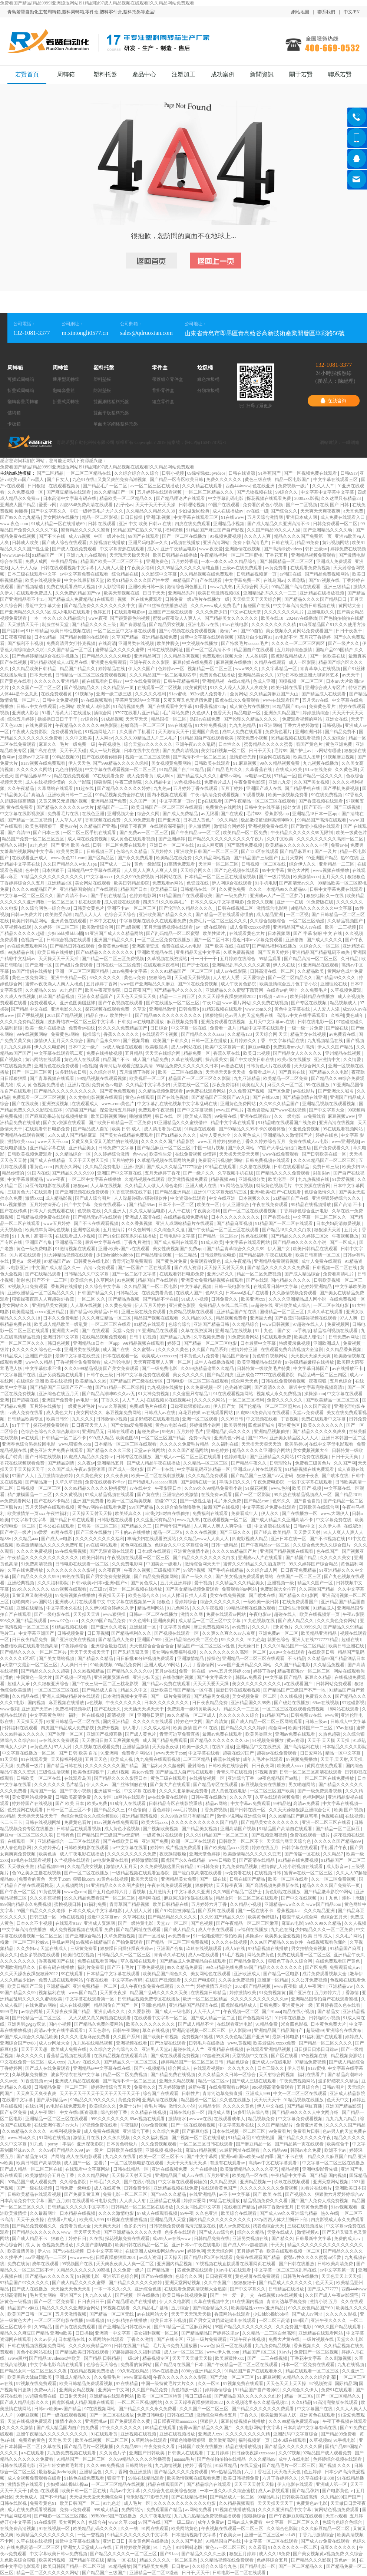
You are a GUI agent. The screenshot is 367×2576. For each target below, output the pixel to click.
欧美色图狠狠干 (41, 826)
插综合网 (103, 712)
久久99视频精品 (89, 1671)
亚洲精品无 (93, 1431)
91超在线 (85, 788)
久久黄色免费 (233, 889)
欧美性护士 (121, 1015)
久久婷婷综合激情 (112, 1154)
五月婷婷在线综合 (238, 958)
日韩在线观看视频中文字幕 (68, 567)
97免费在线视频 (313, 1456)
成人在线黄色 (108, 2188)
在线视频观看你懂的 (327, 1942)
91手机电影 (266, 883)
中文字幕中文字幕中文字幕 (328, 492)
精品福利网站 (151, 1608)
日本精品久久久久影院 (344, 1746)
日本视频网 (279, 933)
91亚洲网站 (270, 725)
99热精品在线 (21, 952)
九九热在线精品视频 (93, 2043)
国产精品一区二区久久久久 (326, 2043)
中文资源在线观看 (188, 1198)
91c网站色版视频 (237, 1185)
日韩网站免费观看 (334, 1683)
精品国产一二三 (113, 807)
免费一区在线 (192, 1671)
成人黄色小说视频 (122, 1828)
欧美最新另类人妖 (279, 2415)
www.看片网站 (236, 1002)
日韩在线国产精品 (247, 1879)
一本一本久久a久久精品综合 (229, 561)
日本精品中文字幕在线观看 (113, 1973)
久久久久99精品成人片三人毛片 (146, 738)
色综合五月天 (334, 1917)
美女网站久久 (16, 1305)
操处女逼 (292, 807)
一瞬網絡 (351, 442)
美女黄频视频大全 (311, 1450)
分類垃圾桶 (208, 390)
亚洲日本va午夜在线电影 (196, 2244)
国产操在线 (337, 1028)
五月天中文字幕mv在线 (272, 1021)
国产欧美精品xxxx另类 (227, 1847)
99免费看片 (279, 2131)
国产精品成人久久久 (197, 775)
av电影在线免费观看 (66, 2106)
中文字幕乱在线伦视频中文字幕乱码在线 (177, 1103)
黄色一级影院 (148, 864)
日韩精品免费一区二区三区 (61, 2087)
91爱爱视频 (344, 1179)
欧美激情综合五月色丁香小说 (288, 983)
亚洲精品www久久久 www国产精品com (303, 1904)
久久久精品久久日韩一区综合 (227, 2074)
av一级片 (95, 2150)
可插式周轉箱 (20, 379)
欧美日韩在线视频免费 (185, 2295)
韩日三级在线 (198, 2396)
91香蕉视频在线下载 (132, 1192)
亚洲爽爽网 (164, 1620)
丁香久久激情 (141, 2339)
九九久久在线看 (121, 2156)
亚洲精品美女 (82, 1147)
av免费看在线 (343, 1034)
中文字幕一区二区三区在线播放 (334, 2162)
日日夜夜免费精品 (299, 1570)
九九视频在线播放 (321, 763)
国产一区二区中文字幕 (134, 1274)
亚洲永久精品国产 (282, 712)
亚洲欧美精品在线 (155, 952)
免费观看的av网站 (240, 1589)
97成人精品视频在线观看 (110, 1494)
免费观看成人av (345, 1967)
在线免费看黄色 (158, 1292)
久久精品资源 (224, 2181)
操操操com (314, 1393)
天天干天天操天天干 (90, 1652)
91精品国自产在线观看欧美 (207, 738)
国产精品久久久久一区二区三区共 (34, 1652)
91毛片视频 (233, 1954)
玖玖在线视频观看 (204, 1948)
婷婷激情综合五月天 (111, 2087)
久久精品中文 (158, 782)
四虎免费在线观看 (195, 2270)
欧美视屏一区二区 (147, 1078)
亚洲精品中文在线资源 (259, 1746)
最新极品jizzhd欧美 (58, 2471)
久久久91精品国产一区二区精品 (295, 1645)
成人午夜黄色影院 (239, 983)
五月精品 (134, 1053)
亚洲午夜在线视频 (247, 2339)
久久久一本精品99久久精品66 (278, 889)
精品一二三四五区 (177, 996)
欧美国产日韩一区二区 (30, 2314)
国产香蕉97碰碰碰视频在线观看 (306, 1318)
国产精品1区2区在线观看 (209, 2257)
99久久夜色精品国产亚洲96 (243, 2036)
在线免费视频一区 (347, 1299)
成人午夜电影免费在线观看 (147, 1986)
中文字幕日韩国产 (311, 1368)
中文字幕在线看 (204, 1753)
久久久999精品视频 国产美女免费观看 (102, 1368)
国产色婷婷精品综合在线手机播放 (46, 656)
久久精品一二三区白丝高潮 (269, 2333)
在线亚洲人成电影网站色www (155, 2251)
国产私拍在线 (43, 750)
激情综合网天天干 (203, 1564)
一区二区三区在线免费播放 (328, 1778)
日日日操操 (132, 517)
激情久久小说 (182, 2106)
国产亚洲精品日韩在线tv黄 (125, 2326)
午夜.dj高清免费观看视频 (216, 794)
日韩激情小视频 (112, 1419)
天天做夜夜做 (166, 1746)
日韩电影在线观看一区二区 (82, 1564)
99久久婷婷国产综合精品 (314, 1564)
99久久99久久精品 (323, 1923)
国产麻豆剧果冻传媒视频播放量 (57, 1116)
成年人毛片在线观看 (263, 1759)
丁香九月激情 (138, 1242)
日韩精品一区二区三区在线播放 (142, 2207)
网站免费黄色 (261, 1954)
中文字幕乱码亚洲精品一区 (204, 1469)
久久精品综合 (246, 1324)
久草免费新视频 (239, 952)
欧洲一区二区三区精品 (205, 1999)
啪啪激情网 (141, 1116)
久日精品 (350, 958)
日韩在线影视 (14, 2503)
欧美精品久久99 (91, 1381)
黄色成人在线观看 (82, 1059)
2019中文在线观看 (287, 1652)
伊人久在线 (284, 965)
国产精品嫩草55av (33, 775)
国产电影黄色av (338, 2490)
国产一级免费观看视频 (320, 1790)
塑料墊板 (102, 379)
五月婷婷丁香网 (102, 983)
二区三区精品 (197, 1759)
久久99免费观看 (140, 820)
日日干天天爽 (345, 1456)
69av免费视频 (155, 2125)
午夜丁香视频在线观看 (345, 2421)
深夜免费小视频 (253, 738)
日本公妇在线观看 (57, 1526)
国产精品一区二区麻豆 (338, 1828)
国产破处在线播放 (292, 1702)
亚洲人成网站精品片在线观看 (185, 1223)
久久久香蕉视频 (137, 1223)
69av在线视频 (326, 1702)
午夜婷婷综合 (75, 1645)
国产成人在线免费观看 (74, 548)
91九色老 (39, 845)
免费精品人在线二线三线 (224, 1305)
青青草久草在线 (170, 1954)
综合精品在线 (125, 574)
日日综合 (159, 1028)
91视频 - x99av (273, 996)
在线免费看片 (39, 725)
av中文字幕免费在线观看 (84, 574)
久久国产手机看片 (137, 731)
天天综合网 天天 (253, 586)
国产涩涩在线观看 (168, 2043)
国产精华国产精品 (173, 1526)
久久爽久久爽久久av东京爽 (229, 1633)
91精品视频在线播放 (304, 2099)
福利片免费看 (91, 1967)
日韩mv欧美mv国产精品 (58, 2408)
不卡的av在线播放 (133, 1532)
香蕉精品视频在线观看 (69, 2055)
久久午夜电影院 (156, 2516)
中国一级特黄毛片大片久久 (97, 511)
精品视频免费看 (232, 1318)
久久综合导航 (103, 1072)
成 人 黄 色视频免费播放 (40, 1084)
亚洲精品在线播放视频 (322, 593)
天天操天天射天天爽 (224, 1267)
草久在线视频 (156, 2030)
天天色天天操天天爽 (136, 996)
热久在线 (329, 2213)
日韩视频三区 (100, 851)
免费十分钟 (130, 2106)
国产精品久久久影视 (311, 2560)
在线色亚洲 (93, 813)
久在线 (96, 2238)
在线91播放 (223, 1746)
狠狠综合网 (160, 977)
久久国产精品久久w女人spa (70, 864)
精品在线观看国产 (166, 2484)
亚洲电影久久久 (67, 1009)
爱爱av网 (48, 504)
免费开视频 (108, 1727)
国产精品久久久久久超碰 (46, 1671)
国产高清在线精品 (257, 1860)
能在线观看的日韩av (102, 681)
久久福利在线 (225, 1444)
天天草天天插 (88, 2232)
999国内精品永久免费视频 (26, 1904)
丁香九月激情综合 (316, 2534)
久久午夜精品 (21, 788)
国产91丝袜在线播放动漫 (163, 605)
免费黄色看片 (323, 706)
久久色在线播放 (235, 2099)
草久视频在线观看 (138, 1961)
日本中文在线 (103, 920)
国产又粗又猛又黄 (131, 1652)
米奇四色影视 (295, 2024)
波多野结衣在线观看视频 (155, 1419)
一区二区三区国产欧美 (272, 1790)
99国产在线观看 (224, 504)
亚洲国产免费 (155, 1841)
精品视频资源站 (347, 2055)
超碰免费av (148, 1431)
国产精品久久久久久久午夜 (305, 2137)
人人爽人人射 (133, 2200)
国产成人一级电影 (126, 1469)
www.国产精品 (83, 1992)
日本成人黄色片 (199, 820)
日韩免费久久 (225, 1299)
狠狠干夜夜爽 (134, 826)
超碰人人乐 (19, 1683)
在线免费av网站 (41, 2005)
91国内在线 (38, 1173)
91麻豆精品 (226, 2465)
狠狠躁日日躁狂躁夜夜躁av (127, 1948)
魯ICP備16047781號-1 (206, 442)
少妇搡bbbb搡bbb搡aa (67, 2484)
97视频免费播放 (302, 1759)
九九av (73, 2062)
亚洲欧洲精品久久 (18, 1967)
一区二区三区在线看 (111, 1324)
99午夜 (187, 2213)
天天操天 (173, 2257)
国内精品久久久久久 (291, 1280)
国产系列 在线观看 (217, 1910)
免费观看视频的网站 (302, 719)
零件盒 (160, 367)
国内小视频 (60, 2024)
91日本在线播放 (290, 2017)
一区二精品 (186, 1255)
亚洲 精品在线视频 (234, 1330)
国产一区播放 (152, 1935)
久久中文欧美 (79, 738)
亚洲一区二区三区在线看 (327, 1822)
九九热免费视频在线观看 (72, 2452)
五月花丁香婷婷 (316, 637)
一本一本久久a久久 (113, 2289)
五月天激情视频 (71, 2314)
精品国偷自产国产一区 (116, 2005)
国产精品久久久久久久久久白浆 (204, 1557)
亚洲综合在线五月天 (59, 1393)
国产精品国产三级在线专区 (136, 1381)
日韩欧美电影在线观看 (87, 1847)
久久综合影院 (73, 2181)
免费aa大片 (45, 2389)
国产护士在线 (196, 965)
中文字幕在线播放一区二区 (29, 1753)
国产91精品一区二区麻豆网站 (183, 2326)
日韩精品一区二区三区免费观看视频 (91, 675)
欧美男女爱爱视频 (283, 1935)
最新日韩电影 (286, 2036)
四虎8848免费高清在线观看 (86, 504)
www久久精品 (39, 1362)
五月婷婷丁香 (251, 2251)
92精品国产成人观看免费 (32, 2181)
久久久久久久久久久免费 (132, 1854)
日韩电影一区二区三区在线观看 (197, 1381)
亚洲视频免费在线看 (268, 826)
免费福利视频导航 (73, 1709)
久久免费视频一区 (25, 492)
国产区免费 (279, 1091)
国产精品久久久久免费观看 (283, 1173)
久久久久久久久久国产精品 (112, 1765)
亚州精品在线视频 (343, 1053)
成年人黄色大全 (215, 1135)
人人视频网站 (70, 1885)
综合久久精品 (251, 2232)
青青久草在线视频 (234, 1772)
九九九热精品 (243, 725)
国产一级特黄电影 (136, 1923)
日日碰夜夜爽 (219, 2276)
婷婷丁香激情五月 (276, 2207)
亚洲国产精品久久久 (114, 939)
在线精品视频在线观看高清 (121, 2055)
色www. (140, 1154)
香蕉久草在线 (227, 1053)
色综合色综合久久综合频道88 (50, 1431)
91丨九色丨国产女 (273, 1330)
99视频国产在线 (78, 2263)
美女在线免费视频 (228, 1595)
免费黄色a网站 (65, 1034)
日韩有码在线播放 (57, 1967)
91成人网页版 (211, 845)
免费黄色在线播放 (217, 675)
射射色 (23, 1280)
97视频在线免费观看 (36, 2383)
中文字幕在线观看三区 (336, 479)
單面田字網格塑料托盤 (115, 423)
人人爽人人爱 (111, 567)
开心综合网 (11, 2244)
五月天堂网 (292, 857)
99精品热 (282, 1803)
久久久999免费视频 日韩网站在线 (149, 876)
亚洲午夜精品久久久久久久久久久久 (52, 2434)
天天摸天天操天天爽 (311, 1355)
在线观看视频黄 (65, 485)
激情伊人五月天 (122, 1866)
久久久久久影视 (341, 2314)
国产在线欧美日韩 (121, 1841)
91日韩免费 (208, 1866)
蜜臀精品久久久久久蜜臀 (86, 530)
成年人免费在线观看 (242, 731)
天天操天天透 (87, 1614)
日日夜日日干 (91, 2301)
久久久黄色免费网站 (337, 1620)
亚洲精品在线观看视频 (23, 1135)
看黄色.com (41, 1166)
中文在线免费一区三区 (23, 2062)
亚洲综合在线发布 (344, 2030)
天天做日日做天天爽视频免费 (111, 1740)
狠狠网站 (204, 1885)
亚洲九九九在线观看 (87, 555)
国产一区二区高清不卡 (209, 649)
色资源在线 (198, 883)
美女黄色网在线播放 (148, 2541)
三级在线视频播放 (305, 2226)
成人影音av (337, 1866)
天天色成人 (26, 2497)
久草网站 (105, 1280)
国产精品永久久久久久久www (42, 2232)
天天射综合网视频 (277, 2074)
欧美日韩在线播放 (55, 952)
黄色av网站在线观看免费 (102, 1507)
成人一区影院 (303, 662)
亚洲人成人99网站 (162, 1664)
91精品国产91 (275, 1715)
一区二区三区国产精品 (163, 1437)
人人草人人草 (69, 820)
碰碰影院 (103, 782)
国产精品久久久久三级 (94, 624)
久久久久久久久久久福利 (100, 1538)
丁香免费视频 (214, 1809)
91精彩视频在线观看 (222, 1009)
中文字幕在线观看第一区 (90, 1999)
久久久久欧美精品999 (90, 2345)
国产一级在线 (213, 1879)
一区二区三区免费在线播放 (164, 939)
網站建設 (328, 442)
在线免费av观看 (217, 1494)
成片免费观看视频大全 (325, 1973)
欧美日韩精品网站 (30, 920)
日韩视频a (332, 725)
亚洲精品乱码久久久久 (229, 1431)
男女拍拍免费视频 (309, 1948)
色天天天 (324, 2282)
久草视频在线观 (16, 927)
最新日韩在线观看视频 (238, 1690)
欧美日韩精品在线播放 (175, 555)
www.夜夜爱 (211, 548)
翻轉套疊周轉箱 (23, 401)
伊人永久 (270, 1513)
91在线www (233, 517)
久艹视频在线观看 (72, 1860)
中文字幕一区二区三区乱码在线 (286, 2270)
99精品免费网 (128, 1664)
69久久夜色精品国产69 (311, 2307)
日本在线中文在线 (142, 750)
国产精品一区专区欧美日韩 (177, 479)
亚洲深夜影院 (91, 2144)
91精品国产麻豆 (346, 1948)
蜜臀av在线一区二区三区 (309, 1872)
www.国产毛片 (230, 1110)
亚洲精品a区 (60, 883)
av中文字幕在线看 (130, 1847)
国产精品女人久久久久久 (298, 1053)
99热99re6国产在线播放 (114, 2516)
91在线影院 (45, 2522)
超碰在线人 (285, 1614)
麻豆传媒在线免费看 (193, 662)
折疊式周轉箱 (20, 390)
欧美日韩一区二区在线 (84, 2490)
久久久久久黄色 (174, 1349)
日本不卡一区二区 (176, 1204)
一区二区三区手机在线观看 (90, 832)
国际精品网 (346, 2383)
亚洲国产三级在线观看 (171, 612)
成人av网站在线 (187, 1047)
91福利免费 (96, 1904)
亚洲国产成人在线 (264, 788)
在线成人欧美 (289, 769)
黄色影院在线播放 (283, 1891)
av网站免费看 (199, 2509)
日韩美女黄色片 (89, 908)
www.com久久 (258, 1009)
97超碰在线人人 (308, 1324)
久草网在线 (134, 1917)
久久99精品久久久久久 (24, 2131)
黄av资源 (296, 1740)
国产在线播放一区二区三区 (173, 1002)
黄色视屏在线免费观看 (258, 2276)
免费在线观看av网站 (226, 1614)
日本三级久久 (271, 2068)
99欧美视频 (101, 1664)
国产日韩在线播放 (297, 2263)
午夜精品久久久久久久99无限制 (302, 832)
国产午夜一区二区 (18, 1891)
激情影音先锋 (243, 757)
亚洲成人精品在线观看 (77, 2080)
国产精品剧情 (61, 1463)
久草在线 (52, 2446)
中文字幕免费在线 (334, 1519)
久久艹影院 (80, 782)
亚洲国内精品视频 (175, 2263)
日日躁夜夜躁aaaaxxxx (175, 2421)
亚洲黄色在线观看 (69, 920)
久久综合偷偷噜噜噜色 (179, 1507)
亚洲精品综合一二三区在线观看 (69, 1841)
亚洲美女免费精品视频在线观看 (212, 1280)
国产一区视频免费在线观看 (311, 473)
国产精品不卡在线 (161, 1299)
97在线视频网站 (100, 2408)
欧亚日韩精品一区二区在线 (73, 1721)
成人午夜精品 (238, 1261)
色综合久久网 (189, 2276)
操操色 (213, 1658)
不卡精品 (296, 1658)
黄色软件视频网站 (270, 1355)
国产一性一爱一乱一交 (232, 2295)
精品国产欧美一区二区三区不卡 (112, 561)
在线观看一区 (21, 1841)
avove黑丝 (17, 2358)
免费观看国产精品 (164, 2509)
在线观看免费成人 (34, 593)
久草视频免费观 (346, 990)
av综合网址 (32, 2011)
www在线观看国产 (281, 700)
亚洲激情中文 (327, 1059)
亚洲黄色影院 (182, 1305)
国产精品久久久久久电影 (107, 656)
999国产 (301, 2320)
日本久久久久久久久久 (167, 1702)
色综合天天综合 (121, 914)
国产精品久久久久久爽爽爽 (319, 1431)
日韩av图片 (333, 2087)
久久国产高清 (318, 1406)
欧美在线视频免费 (43, 580)
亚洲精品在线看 (165, 2200)
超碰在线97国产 (239, 1753)
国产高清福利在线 (302, 1746)
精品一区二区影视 (100, 517)
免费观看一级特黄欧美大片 (194, 1709)
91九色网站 (178, 1608)
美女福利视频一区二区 (224, 750)
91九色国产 (71, 990)
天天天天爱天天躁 (211, 1683)
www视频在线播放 (331, 870)
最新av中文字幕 (34, 757)
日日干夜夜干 (349, 630)
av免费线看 (314, 1116)
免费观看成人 (43, 1002)
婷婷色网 (196, 2251)
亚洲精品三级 (69, 1242)
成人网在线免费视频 (88, 838)
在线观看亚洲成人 (30, 857)
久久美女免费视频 (236, 1980)
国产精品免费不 (341, 731)
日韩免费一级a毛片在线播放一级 (197, 599)
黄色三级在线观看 (169, 1778)
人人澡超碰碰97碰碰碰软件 (141, 1198)
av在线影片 (304, 1091)
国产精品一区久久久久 (321, 775)
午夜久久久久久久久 (122, 2427)
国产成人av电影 (57, 1538)
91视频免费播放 (268, 1740)
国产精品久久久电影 (329, 1072)
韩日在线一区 (169, 1116)
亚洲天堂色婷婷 (205, 1854)
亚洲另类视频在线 (250, 2238)
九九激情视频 (169, 2465)
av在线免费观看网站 (27, 946)
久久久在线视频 (201, 1532)
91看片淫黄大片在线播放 (67, 712)
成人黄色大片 (60, 1412)
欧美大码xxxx (155, 1822)
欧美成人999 (92, 2219)
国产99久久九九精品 (20, 517)
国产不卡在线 (52, 536)
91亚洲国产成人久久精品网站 (114, 933)
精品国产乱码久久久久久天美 (159, 1992)
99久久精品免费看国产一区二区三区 (100, 1898)
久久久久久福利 (151, 693)
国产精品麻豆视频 (234, 1223)
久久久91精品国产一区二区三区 (182, 971)
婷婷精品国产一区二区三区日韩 (192, 2062)
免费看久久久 (319, 1696)
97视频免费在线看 (100, 2125)
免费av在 (339, 845)
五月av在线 (166, 1671)
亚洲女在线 (337, 719)
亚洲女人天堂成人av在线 (88, 2547)
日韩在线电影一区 (316, 1021)
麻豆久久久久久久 (338, 2547)
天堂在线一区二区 (191, 1084)
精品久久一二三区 (242, 1709)
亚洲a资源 (133, 1166)
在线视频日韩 (268, 1872)
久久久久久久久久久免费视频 (269, 2188)
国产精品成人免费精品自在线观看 (81, 599)
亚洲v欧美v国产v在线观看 (276, 1192)
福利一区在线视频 (87, 1715)
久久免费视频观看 (159, 2144)
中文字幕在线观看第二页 (59, 1053)
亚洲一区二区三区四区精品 (82, 971)
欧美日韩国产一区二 (80, 2503)
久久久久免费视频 (34, 1551)
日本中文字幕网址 (105, 2251)
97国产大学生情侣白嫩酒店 (285, 1147)
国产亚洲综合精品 (83, 1935)
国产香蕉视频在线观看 (321, 801)
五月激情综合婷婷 (55, 1475)
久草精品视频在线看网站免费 (166, 1160)
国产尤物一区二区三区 (232, 2377)
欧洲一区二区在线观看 (194, 1841)
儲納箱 (14, 412)
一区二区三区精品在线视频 (118, 2484)
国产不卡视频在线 (328, 1538)
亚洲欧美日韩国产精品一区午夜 (182, 1690)
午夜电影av (260, 1614)
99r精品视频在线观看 (144, 1343)
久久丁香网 (116, 2471)
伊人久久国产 (142, 668)
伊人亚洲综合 (236, 1204)
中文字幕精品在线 (287, 1040)
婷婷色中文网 (190, 1721)
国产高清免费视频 (245, 845)
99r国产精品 (141, 1507)
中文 (348, 11)
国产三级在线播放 (94, 1532)
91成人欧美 (212, 1242)
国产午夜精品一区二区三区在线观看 (260, 801)
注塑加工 (183, 74)
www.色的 (280, 1488)
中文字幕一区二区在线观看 (271, 2541)
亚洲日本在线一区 (289, 1538)
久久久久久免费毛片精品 (185, 1444)
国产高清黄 (217, 1721)
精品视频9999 (51, 1866)
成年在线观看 (46, 2263)
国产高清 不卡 (348, 1204)
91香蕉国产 (270, 473)
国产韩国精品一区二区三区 (286, 561)
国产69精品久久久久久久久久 (105, 952)
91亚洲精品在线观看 (319, 965)
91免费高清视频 (37, 1564)
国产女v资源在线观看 (64, 1122)
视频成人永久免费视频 (279, 1393)
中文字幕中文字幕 (29, 1519)
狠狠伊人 (209, 2421)
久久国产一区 (143, 801)
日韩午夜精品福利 (181, 681)
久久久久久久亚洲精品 (57, 681)
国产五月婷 (58, 2200)
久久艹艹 (185, 1986)
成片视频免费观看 (183, 1847)
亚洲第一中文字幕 (113, 2333)
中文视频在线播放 (200, 643)
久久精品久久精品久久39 (151, 511)
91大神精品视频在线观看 (69, 1255)
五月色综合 (341, 1381)
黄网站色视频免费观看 (337, 2509)
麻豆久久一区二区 (285, 1084)
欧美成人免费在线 (69, 2049)
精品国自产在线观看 (254, 649)
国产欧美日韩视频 (161, 2036)
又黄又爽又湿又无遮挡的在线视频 (105, 1141)
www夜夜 (56, 1179)
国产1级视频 (129, 927)
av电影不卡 (286, 637)
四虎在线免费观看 (193, 523)
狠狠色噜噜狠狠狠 (188, 2440)
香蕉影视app (277, 813)
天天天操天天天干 (276, 2503)
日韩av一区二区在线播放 (154, 1614)
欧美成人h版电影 (94, 706)
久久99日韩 (232, 1419)
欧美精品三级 (164, 889)
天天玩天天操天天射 (130, 555)
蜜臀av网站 (230, 775)
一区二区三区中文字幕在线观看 (125, 630)
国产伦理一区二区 (65, 1734)
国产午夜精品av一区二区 (196, 832)
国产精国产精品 (301, 1557)
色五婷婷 (313, 2471)
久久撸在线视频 (255, 1166)
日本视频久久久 (255, 1198)
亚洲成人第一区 (332, 2484)
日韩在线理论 (121, 1431)
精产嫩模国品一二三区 (30, 1494)
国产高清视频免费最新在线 (272, 1885)
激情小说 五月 (324, 2301)
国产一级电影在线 (52, 1614)
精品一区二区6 (168, 1532)
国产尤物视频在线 (255, 492)
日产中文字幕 (78, 1204)
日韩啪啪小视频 (325, 2017)
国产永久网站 (241, 1147)
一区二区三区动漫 (307, 920)
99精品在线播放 (225, 2200)
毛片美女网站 (43, 2295)
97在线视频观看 (97, 700)
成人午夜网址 (313, 1986)
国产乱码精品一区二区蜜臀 (173, 933)
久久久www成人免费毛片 (216, 605)
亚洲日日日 (114, 2541)
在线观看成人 (85, 1103)
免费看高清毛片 (339, 1274)
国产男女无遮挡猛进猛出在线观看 (223, 2320)
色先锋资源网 (238, 1387)
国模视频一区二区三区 (301, 681)
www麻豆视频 (137, 2377)
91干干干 (21, 1425)
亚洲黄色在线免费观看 (57, 1065)
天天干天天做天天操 (192, 2358)
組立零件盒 (163, 401)
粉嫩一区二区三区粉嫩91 (25, 1942)
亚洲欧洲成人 (327, 1343)
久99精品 (43, 2326)
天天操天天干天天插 (59, 958)
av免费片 (240, 1627)
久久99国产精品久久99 (223, 1917)
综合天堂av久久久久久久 (148, 744)
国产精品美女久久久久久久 (232, 618)
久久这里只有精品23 (341, 498)
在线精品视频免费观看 (105, 1337)
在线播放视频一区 (207, 1778)
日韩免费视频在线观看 (268, 1160)
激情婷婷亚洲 (244, 1349)
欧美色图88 (127, 1437)
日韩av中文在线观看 (36, 706)
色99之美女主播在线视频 (37, 1872)
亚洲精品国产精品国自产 (279, 2030)
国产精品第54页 (32, 2156)
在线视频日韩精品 (209, 1992)
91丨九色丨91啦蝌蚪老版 (178, 2547)
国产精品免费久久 (247, 1961)
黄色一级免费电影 (34, 1248)
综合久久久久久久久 (220, 1601)
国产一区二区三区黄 (32, 1072)
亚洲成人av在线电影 (272, 2062)
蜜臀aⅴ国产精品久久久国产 (206, 2427)
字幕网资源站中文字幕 (138, 700)
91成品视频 (112, 719)
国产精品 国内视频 (328, 2175)
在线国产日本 (191, 2364)
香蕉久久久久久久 (121, 1034)
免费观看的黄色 (67, 731)
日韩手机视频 (143, 1337)
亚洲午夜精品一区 (69, 977)
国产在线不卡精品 (52, 1500)
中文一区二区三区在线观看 (300, 2093)
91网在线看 (62, 1532)
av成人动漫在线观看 (123, 1047)
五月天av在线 (316, 700)
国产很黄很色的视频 (130, 618)
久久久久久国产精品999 (338, 1841)
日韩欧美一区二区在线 (39, 1778)
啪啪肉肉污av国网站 (32, 1601)
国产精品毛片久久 (225, 769)
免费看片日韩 (307, 2131)
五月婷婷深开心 (46, 1204)
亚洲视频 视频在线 (164, 2150)
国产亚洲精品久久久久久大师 (132, 2232)
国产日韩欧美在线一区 (324, 1154)
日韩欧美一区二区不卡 (241, 1841)
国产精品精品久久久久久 (173, 1917)
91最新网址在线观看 (240, 2150)
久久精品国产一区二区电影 (151, 1286)
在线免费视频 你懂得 (196, 1154)
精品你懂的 (13, 1173)
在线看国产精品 (240, 2207)
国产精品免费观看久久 (34, 2226)
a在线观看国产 (299, 1683)
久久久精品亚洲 (320, 1910)
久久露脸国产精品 (317, 1589)
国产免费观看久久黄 (130, 2421)
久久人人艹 (323, 485)
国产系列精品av (52, 2099)
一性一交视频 (91, 2534)
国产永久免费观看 (136, 857)
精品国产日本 (134, 889)
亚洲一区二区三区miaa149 (270, 2534)
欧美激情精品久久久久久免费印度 (50, 1545)
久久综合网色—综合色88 (46, 908)
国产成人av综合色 (217, 2232)
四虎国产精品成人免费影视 (68, 1727)
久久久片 (261, 1627)
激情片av (229, 630)
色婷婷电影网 (143, 895)
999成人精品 (101, 1437)
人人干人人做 (25, 567)
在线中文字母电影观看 (331, 1444)
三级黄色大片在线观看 (30, 1192)
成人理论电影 (117, 1362)
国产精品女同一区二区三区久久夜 (34, 2371)
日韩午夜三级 (100, 1374)
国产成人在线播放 (30, 2289)
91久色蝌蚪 (140, 1229)
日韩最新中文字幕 (313, 2238)
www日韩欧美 (223, 1860)
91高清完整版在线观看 (336, 2402)
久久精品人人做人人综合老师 (154, 1185)
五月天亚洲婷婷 (176, 1582)
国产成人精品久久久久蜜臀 (79, 2282)
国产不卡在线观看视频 (96, 1223)
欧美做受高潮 (59, 914)
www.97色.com (64, 1620)
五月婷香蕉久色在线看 (338, 2005)
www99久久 (247, 668)
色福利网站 (314, 1797)
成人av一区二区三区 (184, 2352)
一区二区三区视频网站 (140, 2402)
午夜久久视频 (138, 1570)
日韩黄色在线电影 (92, 1261)
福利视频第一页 (254, 2440)
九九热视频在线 (314, 1179)
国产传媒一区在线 (302, 1854)
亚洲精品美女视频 (50, 1305)
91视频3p (84, 693)
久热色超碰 (329, 1734)
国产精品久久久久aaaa (203, 1034)
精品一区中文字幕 (343, 1753)
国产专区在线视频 (309, 1002)
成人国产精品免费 (151, 1059)
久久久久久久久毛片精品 (59, 1784)
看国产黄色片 (310, 744)
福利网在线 (150, 1898)
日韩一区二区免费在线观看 (120, 845)
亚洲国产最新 (39, 1355)
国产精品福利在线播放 (275, 946)
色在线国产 (328, 1551)
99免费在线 (226, 1116)
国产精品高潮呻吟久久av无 (109, 1393)
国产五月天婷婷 (274, 952)
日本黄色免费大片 (329, 2024)
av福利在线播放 (252, 1929)
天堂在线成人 (54, 1948)
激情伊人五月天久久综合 (59, 1040)
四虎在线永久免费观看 (238, 700)
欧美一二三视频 (341, 927)
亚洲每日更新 (151, 1715)
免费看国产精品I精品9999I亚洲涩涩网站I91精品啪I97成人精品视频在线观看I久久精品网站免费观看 (97, 3)
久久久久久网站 (210, 1400)
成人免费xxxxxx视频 (250, 927)
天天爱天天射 (307, 1532)
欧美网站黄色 (185, 2528)
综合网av (277, 1727)
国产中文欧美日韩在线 (252, 1059)
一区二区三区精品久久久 (210, 492)
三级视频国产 (167, 1570)
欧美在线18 (272, 618)
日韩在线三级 (181, 2415)
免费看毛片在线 (63, 813)
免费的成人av (347, 2238)
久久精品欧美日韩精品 (34, 668)
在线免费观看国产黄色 (338, 1961)
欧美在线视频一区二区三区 (102, 2440)
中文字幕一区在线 (189, 1028)
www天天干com (53, 1141)
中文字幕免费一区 (243, 580)
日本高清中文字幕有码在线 (70, 498)
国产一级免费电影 (160, 1368)
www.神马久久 (22, 2137)
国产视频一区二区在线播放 (199, 2137)
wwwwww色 (82, 2257)
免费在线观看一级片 (310, 1835)
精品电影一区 (248, 712)
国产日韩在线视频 (43, 1456)
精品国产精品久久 (78, 668)
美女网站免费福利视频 (174, 1652)
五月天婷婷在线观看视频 (50, 1507)
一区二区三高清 (275, 2320)
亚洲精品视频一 (256, 2181)
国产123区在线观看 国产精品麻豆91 (276, 851)
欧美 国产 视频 (307, 1488)
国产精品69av (142, 1204)
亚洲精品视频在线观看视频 (329, 1103)
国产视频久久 (299, 2194)
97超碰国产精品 (81, 1110)
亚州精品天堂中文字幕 (198, 952)
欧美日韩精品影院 (132, 883)
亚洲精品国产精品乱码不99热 (321, 952)
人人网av (104, 738)
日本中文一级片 (84, 1047)
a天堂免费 (353, 511)
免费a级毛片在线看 (148, 1406)
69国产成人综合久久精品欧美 (29, 2036)
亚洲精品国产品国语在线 (194, 2005)
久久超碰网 (174, 1765)
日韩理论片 (281, 1463)
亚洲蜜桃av (96, 2421)
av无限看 (209, 813)
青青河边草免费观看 (132, 1261)
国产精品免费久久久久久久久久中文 (100, 605)
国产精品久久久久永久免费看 (148, 2408)
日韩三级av (316, 1721)
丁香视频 (290, 1419)
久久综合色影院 (283, 2528)
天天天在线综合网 (163, 1053)
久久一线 (129, 2528)
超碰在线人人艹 (189, 2049)
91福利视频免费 (66, 2131)
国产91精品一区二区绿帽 (120, 1387)
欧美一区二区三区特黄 (160, 2396)
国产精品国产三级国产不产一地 (61, 1387)
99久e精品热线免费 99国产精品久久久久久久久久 (254, 1967)
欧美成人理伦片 (310, 1337)
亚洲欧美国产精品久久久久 (166, 914)
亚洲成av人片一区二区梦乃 (277, 895)
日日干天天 (154, 593)
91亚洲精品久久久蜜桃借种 (181, 1122)
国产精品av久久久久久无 (50, 2276)
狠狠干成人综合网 (300, 1917)
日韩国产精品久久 (95, 1292)
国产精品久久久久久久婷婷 (124, 788)
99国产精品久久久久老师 (41, 1910)
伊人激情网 (200, 826)
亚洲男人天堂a (156, 2049)
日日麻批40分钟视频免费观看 (145, 1658)
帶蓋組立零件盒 (167, 379)
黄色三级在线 (258, 479)
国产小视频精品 (150, 2068)
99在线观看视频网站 (343, 1128)
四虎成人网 (219, 2112)
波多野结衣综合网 (251, 2112)
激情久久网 (192, 1614)
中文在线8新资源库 (79, 2112)
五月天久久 (333, 876)
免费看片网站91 (138, 1753)
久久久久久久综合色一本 (37, 1349)
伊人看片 (132, 1727)
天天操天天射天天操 (92, 1513)
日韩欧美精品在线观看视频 (34, 2194)
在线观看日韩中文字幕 (276, 1286)
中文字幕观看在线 (236, 2125)
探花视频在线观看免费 (269, 498)
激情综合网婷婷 (230, 826)
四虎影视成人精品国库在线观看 (83, 2402)
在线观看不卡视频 (160, 1034)
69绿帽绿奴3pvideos (207, 473)
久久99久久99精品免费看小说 (213, 1488)
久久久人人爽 (258, 536)
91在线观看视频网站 (233, 1393)
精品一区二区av (214, 2080)
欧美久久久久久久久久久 (151, 2024)
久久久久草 (241, 1797)
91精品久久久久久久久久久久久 (52, 876)
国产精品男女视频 (167, 624)
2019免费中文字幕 (130, 971)
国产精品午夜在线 (87, 2560)
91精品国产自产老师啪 (258, 2389)
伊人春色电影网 (16, 1847)
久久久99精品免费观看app (294, 2421)
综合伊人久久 (303, 864)
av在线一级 (257, 511)
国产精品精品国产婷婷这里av (210, 2333)
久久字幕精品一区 (279, 668)
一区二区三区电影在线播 (59, 2320)
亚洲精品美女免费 (179, 1879)
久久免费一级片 (129, 2270)
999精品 (8, 1816)
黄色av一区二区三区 (225, 2547)
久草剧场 (296, 580)
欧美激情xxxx (306, 876)
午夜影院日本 (168, 1488)
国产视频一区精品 (73, 1677)
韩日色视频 (59, 1343)
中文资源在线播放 (272, 1526)
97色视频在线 (188, 782)
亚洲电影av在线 (203, 624)
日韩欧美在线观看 (212, 763)
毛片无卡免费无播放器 (175, 2345)
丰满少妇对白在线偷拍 (168, 1513)
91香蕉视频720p (211, 706)
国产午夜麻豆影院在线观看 (296, 2516)
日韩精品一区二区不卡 (64, 1437)
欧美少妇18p (354, 1166)
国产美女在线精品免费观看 (127, 1135)
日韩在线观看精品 (292, 1166)
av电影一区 (87, 1400)
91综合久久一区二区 (320, 946)
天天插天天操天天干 (144, 1709)
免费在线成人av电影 (182, 946)
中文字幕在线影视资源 (23, 813)
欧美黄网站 (196, 687)
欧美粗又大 (253, 1084)
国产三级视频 (347, 807)
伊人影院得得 (112, 586)
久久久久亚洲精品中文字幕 (285, 2509)
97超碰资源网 (216, 2055)
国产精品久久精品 (95, 1658)
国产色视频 (202, 1923)
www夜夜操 (285, 1986)
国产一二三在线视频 (267, 2358)
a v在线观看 (33, 2452)
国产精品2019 (348, 1494)
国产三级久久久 (235, 1532)
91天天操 (9, 1759)
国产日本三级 (47, 832)
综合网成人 (179, 2068)
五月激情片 (114, 1229)
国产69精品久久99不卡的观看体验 (253, 1128)
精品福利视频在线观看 (336, 1330)
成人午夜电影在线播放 (82, 1854)
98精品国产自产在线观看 (198, 580)
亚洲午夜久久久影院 (150, 662)
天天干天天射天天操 (89, 1160)
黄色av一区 (345, 2560)
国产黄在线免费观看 (75, 2326)
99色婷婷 (220, 1450)
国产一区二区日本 (212, 939)
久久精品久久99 (41, 990)
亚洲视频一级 (281, 1582)
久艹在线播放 (204, 2169)
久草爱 (140, 1009)
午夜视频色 (110, 744)
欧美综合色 (82, 1280)
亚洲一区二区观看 (200, 1419)
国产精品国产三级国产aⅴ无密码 (262, 1475)
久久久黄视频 (69, 1494)
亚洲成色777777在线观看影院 (266, 1374)
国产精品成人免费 (116, 1639)
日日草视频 (98, 1633)
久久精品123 (240, 1034)
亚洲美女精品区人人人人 (295, 1437)
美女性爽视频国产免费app (179, 1248)
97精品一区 (285, 775)
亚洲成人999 (258, 2093)
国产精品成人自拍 (91, 1128)
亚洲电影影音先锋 (320, 2169)
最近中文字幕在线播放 (78, 2541)
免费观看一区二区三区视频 (39, 1097)
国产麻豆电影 (196, 2131)
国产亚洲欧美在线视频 (73, 1639)
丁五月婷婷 (218, 2452)
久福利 (337, 1015)
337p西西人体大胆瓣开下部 (281, 2219)
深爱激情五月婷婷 (118, 1110)
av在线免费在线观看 (168, 1797)
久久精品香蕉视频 (182, 656)
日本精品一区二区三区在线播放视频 (221, 876)
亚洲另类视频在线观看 (61, 1374)
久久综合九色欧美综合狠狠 (170, 2490)
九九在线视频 (351, 2364)
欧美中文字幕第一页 (225, 1047)
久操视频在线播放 (107, 542)
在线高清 (107, 643)
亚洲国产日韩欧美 (147, 2452)
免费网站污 (133, 2509)
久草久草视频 (69, 1482)
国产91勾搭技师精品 (175, 1910)
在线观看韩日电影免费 (48, 1128)
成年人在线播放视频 (214, 1362)
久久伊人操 (330, 1526)
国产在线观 (232, 813)
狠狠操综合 (255, 2516)
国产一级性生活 (196, 1500)
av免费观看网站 (16, 1500)
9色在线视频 (72, 1917)
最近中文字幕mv (103, 1917)
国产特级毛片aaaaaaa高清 (153, 1482)
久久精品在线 (26, 1696)
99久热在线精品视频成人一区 (303, 1494)
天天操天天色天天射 (71, 2289)
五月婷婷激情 (172, 2087)
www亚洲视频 (345, 1141)
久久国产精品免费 (150, 2389)
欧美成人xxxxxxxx (159, 1355)
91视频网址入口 (101, 731)
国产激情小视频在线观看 (316, 826)
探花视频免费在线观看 (128, 2238)
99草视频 (95, 2320)
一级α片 (131, 2358)
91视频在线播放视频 (127, 2219)
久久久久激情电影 (116, 2213)
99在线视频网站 (32, 1034)
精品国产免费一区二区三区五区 (33, 838)
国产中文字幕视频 (195, 1110)
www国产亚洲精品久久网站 (244, 1664)
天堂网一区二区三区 (218, 864)
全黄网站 (239, 693)
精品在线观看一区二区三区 (312, 2371)
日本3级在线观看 (154, 1551)
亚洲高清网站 (217, 542)
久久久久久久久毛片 (284, 612)
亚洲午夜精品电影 (179, 548)
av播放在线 (232, 1065)
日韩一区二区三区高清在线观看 (311, 1772)
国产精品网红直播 (305, 2106)
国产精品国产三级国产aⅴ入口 (220, 1097)
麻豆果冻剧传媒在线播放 (189, 1898)
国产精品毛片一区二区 (105, 485)
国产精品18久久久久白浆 (287, 1229)
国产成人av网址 (308, 2314)
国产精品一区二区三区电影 (211, 1343)
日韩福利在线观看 (20, 1727)
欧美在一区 (208, 1204)
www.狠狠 (9, 1709)
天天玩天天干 (268, 2099)
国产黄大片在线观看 (170, 1784)
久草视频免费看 (210, 1337)
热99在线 (349, 857)
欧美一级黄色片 (351, 832)
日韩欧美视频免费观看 (30, 1154)
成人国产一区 (78, 2162)
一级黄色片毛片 (80, 1406)
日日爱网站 (311, 1753)
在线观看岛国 (78, 1778)
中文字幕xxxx (100, 876)
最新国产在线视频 (222, 1507)
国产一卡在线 (161, 1469)
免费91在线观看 (337, 2389)
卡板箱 (14, 423)
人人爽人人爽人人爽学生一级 (223, 1526)
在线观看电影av (130, 612)
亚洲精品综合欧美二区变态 (192, 1639)
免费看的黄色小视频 (263, 504)
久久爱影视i (140, 2011)
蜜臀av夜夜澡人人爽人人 (177, 618)
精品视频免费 (262, 2118)
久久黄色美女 (90, 1475)
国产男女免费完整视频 (109, 1576)
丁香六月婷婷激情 (301, 725)
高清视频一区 (121, 1715)
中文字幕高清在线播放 (24, 1929)
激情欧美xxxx (21, 1141)
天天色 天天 (60, 2440)
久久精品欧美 (311, 971)
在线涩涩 (353, 1526)
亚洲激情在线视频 (243, 548)
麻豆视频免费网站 (124, 1412)
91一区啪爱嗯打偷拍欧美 (218, 1935)
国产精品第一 (39, 1482)
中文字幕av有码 (127, 1980)
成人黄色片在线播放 (250, 706)
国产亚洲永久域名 (336, 1091)
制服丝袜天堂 (56, 624)
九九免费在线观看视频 (158, 1759)
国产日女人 (58, 479)
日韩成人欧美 (26, 542)
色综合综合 (180, 1324)
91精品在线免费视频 (298, 1860)
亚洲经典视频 (21, 1582)
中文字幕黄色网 (175, 1627)
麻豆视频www (342, 1116)
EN (357, 11)
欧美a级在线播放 (294, 1059)
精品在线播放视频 (243, 2446)
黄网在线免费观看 (325, 1765)
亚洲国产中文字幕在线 (120, 1173)
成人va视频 (80, 536)
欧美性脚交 (168, 643)
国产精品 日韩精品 (103, 2358)
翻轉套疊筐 (64, 390)
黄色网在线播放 (136, 1545)
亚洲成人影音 (26, 712)
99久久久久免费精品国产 (123, 1028)
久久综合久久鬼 (169, 1229)
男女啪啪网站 (302, 1784)
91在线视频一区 (55, 2528)
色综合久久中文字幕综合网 (182, 1545)
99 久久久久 (233, 1639)
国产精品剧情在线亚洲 (305, 1097)
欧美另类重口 (70, 851)
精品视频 (290, 2169)
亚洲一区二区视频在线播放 (136, 1589)
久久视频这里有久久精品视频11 (258, 2402)
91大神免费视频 (211, 725)
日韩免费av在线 (307, 1715)
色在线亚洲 (264, 485)
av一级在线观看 (212, 927)
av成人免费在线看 (25, 1412)
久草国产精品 (125, 637)
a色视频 (89, 1065)
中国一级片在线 (110, 536)
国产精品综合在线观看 (209, 2484)
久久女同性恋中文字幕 (199, 2207)
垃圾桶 (205, 367)
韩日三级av (316, 548)
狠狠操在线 (355, 750)
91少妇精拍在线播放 (127, 2320)
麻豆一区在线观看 (234, 2345)
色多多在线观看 (181, 2232)
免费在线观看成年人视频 (71, 586)
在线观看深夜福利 (168, 826)
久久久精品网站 (93, 2175)
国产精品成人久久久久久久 (286, 2282)
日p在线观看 (210, 801)
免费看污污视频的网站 (221, 1160)
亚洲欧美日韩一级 (146, 586)
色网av (9, 757)
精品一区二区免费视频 (259, 1274)
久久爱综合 (334, 738)
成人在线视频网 (75, 2005)
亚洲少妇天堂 (147, 1677)
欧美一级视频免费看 (288, 794)
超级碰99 (315, 2030)
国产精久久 (282, 2238)
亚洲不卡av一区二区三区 (132, 908)
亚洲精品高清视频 (140, 1816)
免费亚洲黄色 (310, 2125)
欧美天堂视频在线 (122, 593)
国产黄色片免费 (172, 1261)
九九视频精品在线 (325, 1040)
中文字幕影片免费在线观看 (269, 1507)
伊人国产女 (279, 1248)
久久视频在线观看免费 (97, 1746)
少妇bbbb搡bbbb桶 (65, 933)
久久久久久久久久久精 (274, 624)
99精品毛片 (269, 2497)
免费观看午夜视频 (156, 1110)
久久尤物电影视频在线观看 (96, 1097)
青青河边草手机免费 (287, 2301)
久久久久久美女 (336, 1557)
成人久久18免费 (275, 2553)
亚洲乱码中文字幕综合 (296, 2434)
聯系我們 (326, 11)
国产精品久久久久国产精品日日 (316, 599)
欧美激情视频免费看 (188, 1179)
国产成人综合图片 (93, 1198)
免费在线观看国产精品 (258, 2257)
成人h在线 (235, 1948)
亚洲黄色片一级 (298, 2005)
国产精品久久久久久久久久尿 (293, 2446)
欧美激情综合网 (98, 927)
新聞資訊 (262, 74)
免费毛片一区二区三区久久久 (218, 920)
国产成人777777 (323, 2289)
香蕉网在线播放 (67, 1286)
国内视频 (36, 1702)
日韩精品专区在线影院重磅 (176, 1803)
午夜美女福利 (141, 567)
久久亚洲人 (115, 1210)
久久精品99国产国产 (341, 2497)
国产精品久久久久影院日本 (121, 1778)
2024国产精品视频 (253, 1986)
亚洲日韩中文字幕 (61, 1337)
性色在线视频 (255, 1236)
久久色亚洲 (207, 2213)
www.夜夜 (98, 618)
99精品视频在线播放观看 (252, 1608)
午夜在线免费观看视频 (170, 1885)
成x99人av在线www (172, 2238)
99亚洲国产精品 (323, 857)
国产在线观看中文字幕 (170, 706)
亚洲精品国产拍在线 (237, 1311)
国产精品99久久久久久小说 (300, 1242)
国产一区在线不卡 (256, 1910)
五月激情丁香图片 (137, 1072)
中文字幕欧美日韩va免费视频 (59, 2553)
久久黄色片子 (113, 2452)
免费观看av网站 (168, 883)
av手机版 (302, 1330)
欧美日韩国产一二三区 (311, 1727)
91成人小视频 (195, 1299)
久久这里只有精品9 (155, 1519)
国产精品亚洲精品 (173, 1192)
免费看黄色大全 (76, 2226)
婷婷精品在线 (112, 668)
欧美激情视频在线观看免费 (194, 2478)
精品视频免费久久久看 (266, 2200)
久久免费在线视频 (270, 1002)
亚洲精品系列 (182, 593)
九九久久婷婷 (18, 1047)
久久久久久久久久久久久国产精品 (205, 1822)
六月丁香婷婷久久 (280, 2478)
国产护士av (301, 750)
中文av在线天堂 (246, 612)
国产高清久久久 (270, 1387)
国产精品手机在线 (303, 788)
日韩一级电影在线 (232, 1286)
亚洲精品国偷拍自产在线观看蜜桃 (325, 1999)
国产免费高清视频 (180, 750)
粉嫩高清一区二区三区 (143, 725)
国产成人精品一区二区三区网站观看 (267, 1721)
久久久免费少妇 (212, 612)
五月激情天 (160, 1891)
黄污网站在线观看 (43, 1059)
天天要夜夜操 (114, 1992)
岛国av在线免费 (205, 719)
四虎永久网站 (69, 1166)
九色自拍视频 (69, 769)
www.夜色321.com (68, 857)
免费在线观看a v (110, 1204)
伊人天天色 (79, 763)
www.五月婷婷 (212, 1141)
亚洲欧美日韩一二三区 (70, 794)
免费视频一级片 (294, 485)
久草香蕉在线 (259, 769)
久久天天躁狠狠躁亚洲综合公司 (300, 1809)
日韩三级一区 (43, 1917)
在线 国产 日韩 (335, 504)
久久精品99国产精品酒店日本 (336, 1658)
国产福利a (151, 1765)
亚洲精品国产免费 (109, 801)
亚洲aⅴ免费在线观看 (295, 1734)
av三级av (98, 1589)
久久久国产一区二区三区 (37, 687)
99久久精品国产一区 (114, 492)
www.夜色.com (14, 523)
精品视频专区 (156, 2358)
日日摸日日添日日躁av (316, 2049)
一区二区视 (298, 914)
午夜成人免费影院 (30, 731)
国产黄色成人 (144, 1582)
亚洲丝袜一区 (143, 1627)
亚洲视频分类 (252, 1179)
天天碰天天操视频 (192, 977)
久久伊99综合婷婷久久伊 (110, 1608)
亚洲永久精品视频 (177, 2080)
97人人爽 (349, 1318)
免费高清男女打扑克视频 (71, 643)
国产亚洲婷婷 (172, 838)
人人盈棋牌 (257, 656)
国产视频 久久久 (335, 2465)
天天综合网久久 (196, 870)
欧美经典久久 (129, 1513)
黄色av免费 (135, 977)
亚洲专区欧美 (87, 1229)
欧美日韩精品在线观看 (315, 1248)
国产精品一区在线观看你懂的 (224, 914)
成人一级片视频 (105, 750)
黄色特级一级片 (187, 2389)
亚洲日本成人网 (302, 517)
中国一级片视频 (210, 1147)
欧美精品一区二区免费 (245, 832)
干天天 (278, 2244)
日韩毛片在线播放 (207, 2043)
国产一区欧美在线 (328, 656)
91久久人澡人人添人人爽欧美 (239, 687)
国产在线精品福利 (189, 2497)
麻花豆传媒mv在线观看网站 (206, 1412)
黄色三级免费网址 (30, 977)
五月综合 (180, 2307)
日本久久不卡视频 (34, 1923)
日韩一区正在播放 (209, 1040)
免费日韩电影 (151, 2415)
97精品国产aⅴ (58, 1261)
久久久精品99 (263, 2459)
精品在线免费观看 (72, 775)
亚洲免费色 (157, 561)
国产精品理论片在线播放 (132, 2301)
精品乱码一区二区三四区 (323, 1374)
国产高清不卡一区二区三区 (200, 757)
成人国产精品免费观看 (165, 1740)
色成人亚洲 (264, 681)
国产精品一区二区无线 (112, 2314)
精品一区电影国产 (293, 479)
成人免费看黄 (141, 775)
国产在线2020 (266, 1097)
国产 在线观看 (96, 1330)
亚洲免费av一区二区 (278, 1633)
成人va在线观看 (204, 1954)
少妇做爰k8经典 (194, 511)
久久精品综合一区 (73, 1154)
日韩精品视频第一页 (257, 574)
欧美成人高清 (198, 1116)
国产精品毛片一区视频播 (89, 2446)
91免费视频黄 (273, 1992)
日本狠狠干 (53, 870)
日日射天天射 (73, 2396)
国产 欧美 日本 (70, 1803)
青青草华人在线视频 (320, 668)
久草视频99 (320, 2440)
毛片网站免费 (176, 712)
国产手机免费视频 (341, 788)
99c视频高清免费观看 (273, 2087)
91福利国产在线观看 (322, 2036)
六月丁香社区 (258, 2471)
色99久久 (281, 1500)
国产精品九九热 (175, 1337)
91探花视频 (257, 1488)
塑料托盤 (105, 74)
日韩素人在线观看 (186, 2452)
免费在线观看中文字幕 (324, 1419)
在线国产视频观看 (163, 1980)
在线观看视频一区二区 (225, 1519)
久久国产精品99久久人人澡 (274, 530)
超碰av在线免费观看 (277, 1753)
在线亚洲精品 (203, 2194)
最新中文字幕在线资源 (78, 1355)
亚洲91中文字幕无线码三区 (221, 1192)
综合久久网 (149, 813)
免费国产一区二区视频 (317, 2352)
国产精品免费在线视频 (173, 2074)
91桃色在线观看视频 (31, 1860)
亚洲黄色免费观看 (109, 662)
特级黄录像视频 (295, 1343)
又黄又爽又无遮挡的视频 (64, 801)
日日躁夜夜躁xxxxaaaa (254, 2452)
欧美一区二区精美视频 (130, 1500)
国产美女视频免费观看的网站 (244, 1576)
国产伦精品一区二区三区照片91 (270, 1406)
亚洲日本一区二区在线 (172, 845)
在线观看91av (68, 1923)
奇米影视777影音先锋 (147, 2497)
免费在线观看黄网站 (98, 1961)
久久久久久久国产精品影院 (168, 1141)
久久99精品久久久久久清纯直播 (188, 567)
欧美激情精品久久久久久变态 (252, 1854)
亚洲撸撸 (294, 939)
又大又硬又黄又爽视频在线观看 (100, 2017)
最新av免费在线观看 (222, 1734)
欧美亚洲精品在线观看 (260, 1362)
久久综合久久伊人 (300, 2389)
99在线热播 (263, 2137)
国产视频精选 (30, 586)
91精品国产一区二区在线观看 (284, 1223)
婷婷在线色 (327, 1135)
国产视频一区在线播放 (138, 2295)
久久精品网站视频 (213, 857)
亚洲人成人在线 (201, 1185)
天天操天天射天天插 (226, 1072)
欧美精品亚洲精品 (319, 1633)
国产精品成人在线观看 (324, 693)
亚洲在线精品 (30, 1608)
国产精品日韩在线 (64, 1765)
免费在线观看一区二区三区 (304, 1954)
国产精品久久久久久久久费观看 (263, 2408)
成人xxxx (56, 2062)
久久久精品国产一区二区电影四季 (163, 675)
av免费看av (179, 1935)
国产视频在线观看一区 (177, 1633)
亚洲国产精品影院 (343, 2106)
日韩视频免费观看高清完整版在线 (183, 2226)
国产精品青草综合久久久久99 (235, 1248)
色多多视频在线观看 (40, 1954)
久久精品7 (333, 1854)
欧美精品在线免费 (174, 857)
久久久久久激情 (18, 2427)
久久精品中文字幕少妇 (148, 1084)
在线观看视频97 (209, 2068)
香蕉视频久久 (307, 2345)
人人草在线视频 (106, 1185)
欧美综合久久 (103, 2106)
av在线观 (30, 1437)
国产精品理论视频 (154, 1255)
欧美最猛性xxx (230, 2358)
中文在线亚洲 (223, 1198)
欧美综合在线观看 (239, 2213)
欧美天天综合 (145, 1879)
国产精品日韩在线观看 (73, 946)
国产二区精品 (51, 473)
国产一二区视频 (302, 504)
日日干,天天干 (196, 2572)
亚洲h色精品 (154, 2005)
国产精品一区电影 (281, 1973)
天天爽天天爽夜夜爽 (320, 511)
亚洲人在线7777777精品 (316, 1639)
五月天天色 (96, 1759)
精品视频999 (223, 1179)
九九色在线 (282, 1929)
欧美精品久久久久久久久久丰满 (297, 845)
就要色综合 (278, 1639)
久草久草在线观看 (325, 1311)
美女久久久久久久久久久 (257, 1683)
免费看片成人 (218, 782)
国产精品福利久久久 (131, 1633)
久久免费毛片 (314, 990)
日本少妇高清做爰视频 (339, 1223)
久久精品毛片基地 (151, 2307)
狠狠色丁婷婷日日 (69, 2238)
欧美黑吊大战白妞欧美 (30, 2377)
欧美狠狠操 (157, 1047)
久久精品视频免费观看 (161, 1091)
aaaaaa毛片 (184, 2459)
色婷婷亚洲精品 (317, 1286)
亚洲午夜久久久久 (329, 2320)
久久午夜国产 (218, 2282)
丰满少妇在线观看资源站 (152, 1538)
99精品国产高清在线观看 (296, 586)
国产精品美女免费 (151, 2566)
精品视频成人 (344, 1002)
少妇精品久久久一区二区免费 (324, 1929)
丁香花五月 (277, 555)
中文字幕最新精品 (25, 1179)
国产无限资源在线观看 (112, 1551)
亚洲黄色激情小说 (191, 1551)
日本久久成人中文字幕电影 (218, 902)
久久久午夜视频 (208, 1608)
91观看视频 (254, 794)
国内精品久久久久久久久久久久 (220, 2219)
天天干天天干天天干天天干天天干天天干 (100, 2093)
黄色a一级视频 (27, 1261)
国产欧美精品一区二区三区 (332, 1400)
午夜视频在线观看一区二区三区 (139, 1557)
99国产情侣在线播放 (32, 971)
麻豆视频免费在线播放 (264, 1784)
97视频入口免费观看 (28, 1286)
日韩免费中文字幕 (116, 1147)
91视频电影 (88, 2276)
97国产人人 (23, 1475)
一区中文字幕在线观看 (310, 1482)
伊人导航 (296, 2068)
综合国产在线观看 (161, 2093)
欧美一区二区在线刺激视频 (158, 1475)
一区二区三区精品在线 (89, 473)
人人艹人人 (133, 1400)
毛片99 (280, 750)
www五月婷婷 (57, 1223)
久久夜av (86, 1463)
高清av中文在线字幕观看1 (302, 1015)
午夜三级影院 (129, 782)
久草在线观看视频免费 (278, 1797)
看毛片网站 (155, 2106)
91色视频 (126, 1280)
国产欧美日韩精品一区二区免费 (120, 1122)
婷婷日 (174, 1343)
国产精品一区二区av (218, 1236)
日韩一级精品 (225, 1545)
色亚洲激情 (140, 2471)
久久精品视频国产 (345, 920)
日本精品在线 (72, 2339)
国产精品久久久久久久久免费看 (279, 1267)
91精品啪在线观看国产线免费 (287, 1122)
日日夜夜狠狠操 (16, 637)
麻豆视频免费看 (183, 1021)
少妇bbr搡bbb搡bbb (115, 1255)
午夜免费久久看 (160, 2446)
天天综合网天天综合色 (289, 1841)
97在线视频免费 (16, 1065)
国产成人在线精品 (48, 1160)
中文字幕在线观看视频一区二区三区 (121, 769)
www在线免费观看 (281, 1154)
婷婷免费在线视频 (348, 548)
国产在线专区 (170, 2339)
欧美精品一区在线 (250, 2175)
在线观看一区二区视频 (160, 687)
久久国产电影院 (200, 1980)
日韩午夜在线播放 (209, 1797)
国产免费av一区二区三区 (144, 832)
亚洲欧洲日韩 (309, 731)
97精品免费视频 (311, 2062)
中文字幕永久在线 (64, 1608)
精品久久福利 (14, 845)
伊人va (43, 2251)
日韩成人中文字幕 (348, 1721)
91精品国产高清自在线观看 (286, 1828)
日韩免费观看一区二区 (335, 523)
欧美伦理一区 (282, 1179)
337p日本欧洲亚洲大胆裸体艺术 (308, 675)
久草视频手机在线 (236, 1173)
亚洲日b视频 (159, 517)
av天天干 (351, 675)
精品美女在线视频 (308, 1034)
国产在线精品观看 (43, 1274)
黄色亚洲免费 (339, 744)
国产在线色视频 (173, 1097)
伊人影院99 (240, 2030)
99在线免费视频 (327, 794)
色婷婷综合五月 (273, 2560)
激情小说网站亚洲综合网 (242, 1816)
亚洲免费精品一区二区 (95, 1986)
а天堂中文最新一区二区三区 (30, 1664)
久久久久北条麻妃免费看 (184, 1790)
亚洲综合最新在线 (109, 1645)
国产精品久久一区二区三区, (131, 2062)
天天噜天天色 (288, 2471)
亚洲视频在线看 (132, 2043)
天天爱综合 (254, 977)
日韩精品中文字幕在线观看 (94, 870)
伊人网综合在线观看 (232, 883)
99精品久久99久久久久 (93, 2099)
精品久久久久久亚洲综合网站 (261, 1450)
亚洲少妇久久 (221, 1274)
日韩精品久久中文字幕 (87, 1274)
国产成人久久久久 (325, 939)
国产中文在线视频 (299, 1898)
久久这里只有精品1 (191, 1393)
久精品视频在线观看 (145, 1179)
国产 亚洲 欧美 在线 (71, 845)
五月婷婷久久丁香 (248, 1040)
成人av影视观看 (274, 2490)
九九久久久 (83, 1419)
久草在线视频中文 (212, 2301)
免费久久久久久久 (224, 479)
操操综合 (92, 1034)
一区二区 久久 (91, 1299)
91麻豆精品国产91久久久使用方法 (332, 624)
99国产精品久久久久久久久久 (244, 2326)
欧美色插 (48, 1854)
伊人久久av (97, 1784)
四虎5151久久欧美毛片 (165, 902)
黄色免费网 (129, 2099)
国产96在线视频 (69, 2251)
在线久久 (92, 2062)
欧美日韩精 (93, 1557)
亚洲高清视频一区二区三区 (199, 2030)
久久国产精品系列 (210, 1349)
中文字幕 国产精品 (284, 1677)
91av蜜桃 (178, 693)
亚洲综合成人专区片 (325, 687)
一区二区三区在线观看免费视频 (293, 1709)
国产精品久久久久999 (73, 1173)
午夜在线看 (97, 1980)
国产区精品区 (101, 857)
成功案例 (223, 74)
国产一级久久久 (197, 1576)
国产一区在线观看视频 (193, 2125)
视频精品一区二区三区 (210, 668)
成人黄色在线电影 (229, 1790)
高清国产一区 (43, 1790)
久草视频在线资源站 (167, 958)
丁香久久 (110, 1400)
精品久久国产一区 (315, 1582)
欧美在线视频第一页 (320, 1614)
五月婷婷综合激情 (295, 649)
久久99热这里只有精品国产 (188, 1816)
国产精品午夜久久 (249, 1463)
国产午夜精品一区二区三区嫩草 (248, 1923)
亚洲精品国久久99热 (251, 1702)
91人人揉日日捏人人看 (185, 1595)
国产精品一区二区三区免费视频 (113, 958)
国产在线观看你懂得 (102, 757)
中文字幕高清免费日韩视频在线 (304, 605)
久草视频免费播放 (30, 2074)
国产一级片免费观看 (171, 1696)
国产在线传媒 (14, 1210)
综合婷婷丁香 (114, 2112)
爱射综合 (197, 1765)
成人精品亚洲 (270, 914)
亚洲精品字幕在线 (48, 1147)
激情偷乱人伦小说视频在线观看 (292, 1866)
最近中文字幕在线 (103, 1242)
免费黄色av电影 (114, 946)
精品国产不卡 (116, 1059)
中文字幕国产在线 (18, 1374)
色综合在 (97, 2522)
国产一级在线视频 (34, 2188)
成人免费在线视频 (102, 2131)
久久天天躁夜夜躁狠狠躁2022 (227, 996)
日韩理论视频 (192, 504)
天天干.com (60, 1879)
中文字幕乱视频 (196, 1286)
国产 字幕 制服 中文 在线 (318, 933)
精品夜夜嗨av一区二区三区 (304, 1671)
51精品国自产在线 (291, 1198)
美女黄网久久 (72, 2522)
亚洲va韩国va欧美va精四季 (248, 2156)
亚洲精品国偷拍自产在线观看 (89, 889)
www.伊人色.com (223, 2352)
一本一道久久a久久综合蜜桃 (228, 2490)
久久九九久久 (241, 2068)
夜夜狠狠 (318, 1381)
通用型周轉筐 (66, 379)
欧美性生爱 (161, 1154)
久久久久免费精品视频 (23, 1021)
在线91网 (34, 2106)
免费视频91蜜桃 (198, 2036)
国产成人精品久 (180, 1929)
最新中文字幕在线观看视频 (207, 637)
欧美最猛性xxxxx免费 (275, 2043)
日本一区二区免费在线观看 (308, 2364)
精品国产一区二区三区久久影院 (200, 1078)
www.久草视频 (113, 1406)
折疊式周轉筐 (66, 401)
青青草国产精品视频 (130, 1904)
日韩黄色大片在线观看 (269, 1065)
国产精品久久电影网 (299, 1595)
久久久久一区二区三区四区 (298, 643)
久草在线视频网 (187, 1059)
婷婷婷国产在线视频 (32, 1803)
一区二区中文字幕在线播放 (95, 1179)
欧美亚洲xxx (254, 1299)
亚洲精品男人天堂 (168, 2219)
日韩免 (124, 1021)
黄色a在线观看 (140, 1097)
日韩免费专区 (138, 2188)
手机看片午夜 (334, 1847)
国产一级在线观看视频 (64, 2415)
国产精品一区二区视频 (30, 820)
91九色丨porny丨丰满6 (52, 2144)
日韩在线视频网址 (165, 649)
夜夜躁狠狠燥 (173, 1854)
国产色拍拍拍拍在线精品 (222, 2459)
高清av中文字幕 (125, 2490)
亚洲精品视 (213, 681)
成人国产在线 (116, 1349)
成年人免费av (211, 2522)
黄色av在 (68, 826)
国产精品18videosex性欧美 (55, 2358)
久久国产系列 (127, 2036)
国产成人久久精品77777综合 (174, 1166)
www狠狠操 (115, 1614)
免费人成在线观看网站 (61, 1980)
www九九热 (222, 586)
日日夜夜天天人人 (90, 1425)
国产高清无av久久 (297, 883)
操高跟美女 (216, 1059)
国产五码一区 (318, 807)
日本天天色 (41, 675)
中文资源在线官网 (313, 1185)
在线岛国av (274, 580)
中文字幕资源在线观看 (122, 548)
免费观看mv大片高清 (294, 1047)
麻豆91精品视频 (201, 2150)
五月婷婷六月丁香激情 (337, 1992)
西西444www (238, 485)
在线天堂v (250, 2465)
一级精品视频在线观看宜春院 (141, 1872)
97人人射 (63, 1746)
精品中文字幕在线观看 (262, 1028)
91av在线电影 (235, 624)
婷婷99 (156, 1847)
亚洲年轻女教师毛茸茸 (61, 2465)
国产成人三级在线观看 (254, 2080)
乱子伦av (124, 504)
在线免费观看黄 (57, 693)
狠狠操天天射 (328, 1229)
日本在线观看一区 (121, 1355)
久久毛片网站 (349, 1935)
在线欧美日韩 (321, 1652)
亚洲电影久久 (321, 612)
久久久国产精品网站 (188, 1450)
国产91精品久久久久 (176, 1135)
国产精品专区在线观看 (216, 1784)
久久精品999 (275, 2150)
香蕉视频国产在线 (57, 1961)
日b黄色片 (283, 1627)
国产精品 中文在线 (30, 1009)
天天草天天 (137, 719)
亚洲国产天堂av (37, 1709)
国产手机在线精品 (108, 895)
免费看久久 (145, 2087)
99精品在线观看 (221, 1166)
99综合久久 (287, 492)
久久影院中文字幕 (159, 574)
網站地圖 (300, 11)
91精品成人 (11, 1355)
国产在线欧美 (26, 1103)
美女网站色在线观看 (211, 1973)
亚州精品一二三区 (337, 864)
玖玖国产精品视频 (57, 996)
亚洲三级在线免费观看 (144, 1311)
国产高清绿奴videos (283, 548)
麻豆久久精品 (319, 1677)
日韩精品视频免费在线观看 (43, 1217)
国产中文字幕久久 (49, 511)
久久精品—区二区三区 (206, 1463)
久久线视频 (291, 1696)
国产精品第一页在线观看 (300, 2144)
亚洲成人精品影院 (347, 2093)
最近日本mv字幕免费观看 (257, 939)
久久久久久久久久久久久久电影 (185, 2503)
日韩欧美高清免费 (73, 1797)
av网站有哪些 (328, 750)
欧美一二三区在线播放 (181, 1072)
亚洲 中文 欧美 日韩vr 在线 (145, 523)
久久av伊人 (45, 2339)
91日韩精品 (37, 630)
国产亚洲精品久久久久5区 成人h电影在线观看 (45, 612)
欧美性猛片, (215, 933)
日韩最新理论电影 (218, 1255)
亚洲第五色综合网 (121, 2276)
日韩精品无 (127, 1292)
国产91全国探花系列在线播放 (127, 1236)
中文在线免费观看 (143, 681)
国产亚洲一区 (39, 965)
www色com (75, 1891)
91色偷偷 (137, 1809)
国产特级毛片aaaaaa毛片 (245, 643)
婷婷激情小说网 (205, 1425)
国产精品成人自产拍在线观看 (184, 1772)
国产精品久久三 (136, 1526)
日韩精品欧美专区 (25, 1419)
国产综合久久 (284, 511)
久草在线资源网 (197, 1330)
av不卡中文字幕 (235, 2194)
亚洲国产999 (150, 1639)
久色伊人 (201, 712)
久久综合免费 (166, 2131)
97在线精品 (127, 2383)
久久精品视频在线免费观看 (207, 574)
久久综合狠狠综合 (268, 920)
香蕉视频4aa (289, 1910)
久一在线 (335, 895)
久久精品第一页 (119, 687)
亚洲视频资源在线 (112, 1677)
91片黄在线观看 (26, 1255)
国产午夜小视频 (76, 1790)
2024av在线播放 (302, 618)
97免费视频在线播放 (75, 1595)
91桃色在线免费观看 (84, 2478)
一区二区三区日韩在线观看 (206, 2144)
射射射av (322, 1173)
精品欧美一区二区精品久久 (126, 498)
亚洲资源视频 (56, 1103)
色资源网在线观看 (25, 1809)
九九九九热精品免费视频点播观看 (208, 2516)
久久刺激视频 (339, 2358)
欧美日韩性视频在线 (71, 630)
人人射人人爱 (227, 977)
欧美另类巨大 (259, 1734)
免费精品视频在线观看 (192, 1311)
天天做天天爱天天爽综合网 (96, 2497)
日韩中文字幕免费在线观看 (337, 889)
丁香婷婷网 (11, 2068)
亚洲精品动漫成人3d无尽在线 (59, 662)
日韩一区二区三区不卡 (69, 1809)
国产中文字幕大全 (327, 1110)
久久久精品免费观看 (208, 1475)
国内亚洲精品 (116, 1721)
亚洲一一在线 (290, 902)
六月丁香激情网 (199, 1664)
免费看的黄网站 (136, 2364)
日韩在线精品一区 (131, 2169)
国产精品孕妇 (306, 2490)
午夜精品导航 (65, 561)
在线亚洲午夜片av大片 (56, 2125)
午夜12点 (211, 1002)
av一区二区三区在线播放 (155, 485)
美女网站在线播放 (61, 517)
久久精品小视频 (246, 1904)
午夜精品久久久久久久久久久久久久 (43, 1557)
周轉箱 (66, 74)
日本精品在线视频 (78, 2213)
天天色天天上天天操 (342, 2276)
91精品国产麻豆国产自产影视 (215, 530)
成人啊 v (165, 775)
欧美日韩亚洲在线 (346, 1645)
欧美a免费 (97, 1803)
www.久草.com (122, 2522)
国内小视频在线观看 (167, 794)
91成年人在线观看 (128, 1803)
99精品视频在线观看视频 (296, 738)
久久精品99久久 (198, 1318)
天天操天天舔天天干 (38, 1816)
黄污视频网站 (336, 542)
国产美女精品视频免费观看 (192, 1589)
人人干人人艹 (207, 2011)
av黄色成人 (41, 1746)
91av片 (285, 2352)
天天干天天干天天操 (155, 504)
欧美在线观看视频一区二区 (294, 2251)
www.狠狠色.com (75, 1444)
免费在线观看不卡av (105, 1482)
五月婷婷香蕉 (185, 561)
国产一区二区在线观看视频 (250, 1210)
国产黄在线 (149, 1494)
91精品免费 (267, 2024)
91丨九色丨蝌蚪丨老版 (343, 1898)
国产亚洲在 (169, 820)
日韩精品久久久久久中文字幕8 (78, 2207)
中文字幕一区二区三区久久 (27, 895)
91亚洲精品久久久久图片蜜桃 (115, 1885)
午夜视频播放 (346, 1236)
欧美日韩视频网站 (109, 1116)
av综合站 (89, 719)
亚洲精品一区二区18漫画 (154, 2572)
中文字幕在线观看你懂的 (183, 2181)
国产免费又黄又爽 (82, 2194)
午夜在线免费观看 (270, 1204)
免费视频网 (338, 1324)
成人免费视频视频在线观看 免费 (82, 1929)
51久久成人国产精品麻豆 (72, 1135)
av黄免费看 (276, 567)
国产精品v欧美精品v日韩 (94, 1311)
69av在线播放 (165, 2371)
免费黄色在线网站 (223, 807)
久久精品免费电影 (103, 1166)
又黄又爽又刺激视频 (32, 1595)
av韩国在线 (291, 574)
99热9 (168, 1431)
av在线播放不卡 (348, 1368)
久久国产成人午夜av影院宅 (332, 2295)
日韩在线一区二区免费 (119, 965)
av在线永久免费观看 (59, 1740)
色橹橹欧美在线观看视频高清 (29, 1645)
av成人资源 (150, 2257)
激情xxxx (34, 1198)
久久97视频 (289, 2452)
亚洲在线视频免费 (170, 2169)
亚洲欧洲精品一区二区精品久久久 (41, 1292)
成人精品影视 (59, 1198)
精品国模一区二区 (169, 719)
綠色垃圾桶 (208, 379)
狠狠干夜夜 (308, 1475)
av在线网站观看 (102, 1545)
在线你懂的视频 (178, 1677)
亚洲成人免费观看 (334, 561)
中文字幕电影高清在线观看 (57, 2364)
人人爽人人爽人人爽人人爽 (151, 870)
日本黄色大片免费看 (199, 1355)
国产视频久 (11, 1059)
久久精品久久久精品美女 (240, 1582)
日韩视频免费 (71, 1633)
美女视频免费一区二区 (255, 1696)
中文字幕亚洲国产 (37, 1633)
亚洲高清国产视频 (238, 1828)
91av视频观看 (344, 2207)
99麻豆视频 (28, 2415)
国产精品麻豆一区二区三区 (164, 1147)
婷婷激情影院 (145, 1860)
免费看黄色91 (43, 2503)
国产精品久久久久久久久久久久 (65, 1091)
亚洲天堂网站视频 (331, 2181)
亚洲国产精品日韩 (212, 1324)
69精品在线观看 (161, 2427)
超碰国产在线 (257, 605)
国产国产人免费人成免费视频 (320, 2200)
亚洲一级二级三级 (114, 693)
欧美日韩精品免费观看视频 (86, 2383)
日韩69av (349, 473)
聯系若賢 (340, 74)
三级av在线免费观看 (242, 567)
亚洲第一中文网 (114, 2389)
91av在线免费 (319, 769)
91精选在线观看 (200, 1128)
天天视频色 (11, 1229)
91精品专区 (209, 2106)
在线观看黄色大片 (247, 933)
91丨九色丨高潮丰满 (32, 1236)
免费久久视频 (261, 902)
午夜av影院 (354, 1614)
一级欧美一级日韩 (261, 1601)
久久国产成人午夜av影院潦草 (76, 1469)
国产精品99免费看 (339, 2434)
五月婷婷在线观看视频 (160, 492)
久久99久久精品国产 (279, 1103)
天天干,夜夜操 (30, 2219)
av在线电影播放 (149, 1021)
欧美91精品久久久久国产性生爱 (139, 580)
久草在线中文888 (318, 2478)
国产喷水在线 (336, 1475)
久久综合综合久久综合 (137, 473)
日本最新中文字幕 (258, 1343)
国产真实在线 (292, 1072)
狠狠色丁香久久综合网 (290, 1961)
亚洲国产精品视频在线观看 (287, 1551)
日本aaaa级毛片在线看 (247, 1292)
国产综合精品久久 (210, 2307)
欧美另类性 (235, 1425)
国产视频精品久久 (82, 687)
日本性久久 (230, 744)
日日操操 (84, 2333)
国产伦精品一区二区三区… (39, 2017)
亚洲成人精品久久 (73, 2377)
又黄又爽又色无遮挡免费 (188, 700)
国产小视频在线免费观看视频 (188, 630)
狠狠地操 (315, 895)
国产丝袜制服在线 (130, 1784)
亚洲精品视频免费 (160, 637)
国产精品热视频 (124, 1299)
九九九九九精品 (341, 2118)
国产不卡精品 (53, 2497)
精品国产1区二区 (259, 2352)
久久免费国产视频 (247, 1091)
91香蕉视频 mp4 (37, 2080)
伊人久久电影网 (50, 1047)
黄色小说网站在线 (34, 2352)
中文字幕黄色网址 (48, 1715)
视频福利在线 (52, 1992)
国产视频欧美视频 (161, 1828)
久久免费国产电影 (294, 2326)
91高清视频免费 (129, 706)
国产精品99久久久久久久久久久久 (169, 1015)
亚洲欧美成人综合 (293, 1305)
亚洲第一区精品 (273, 1980)
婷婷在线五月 (266, 1847)
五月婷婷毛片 (190, 1431)
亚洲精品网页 (148, 656)
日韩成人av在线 (160, 1412)
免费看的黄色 (32, 1879)
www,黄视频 (239, 2043)
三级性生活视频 (294, 1608)
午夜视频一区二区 (241, 2011)
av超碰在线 (261, 1305)
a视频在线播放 (186, 542)
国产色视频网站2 (255, 2017)
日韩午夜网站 (126, 2030)
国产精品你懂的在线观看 (85, 637)
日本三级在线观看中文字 (32, 574)
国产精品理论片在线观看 (181, 498)
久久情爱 (352, 1059)
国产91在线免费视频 (198, 983)
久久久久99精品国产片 (34, 889)
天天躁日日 (249, 1645)
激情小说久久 (69, 2421)
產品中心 (144, 74)
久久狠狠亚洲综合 (51, 1683)
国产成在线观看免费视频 (176, 2055)
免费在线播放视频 (104, 1053)
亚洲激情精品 (191, 1658)
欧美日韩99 (58, 1419)
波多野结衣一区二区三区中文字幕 (81, 1021)
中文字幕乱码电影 (226, 498)
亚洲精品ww (341, 1986)
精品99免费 (308, 542)
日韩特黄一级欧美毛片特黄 (264, 1368)
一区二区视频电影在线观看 (137, 2162)
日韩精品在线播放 (286, 2289)
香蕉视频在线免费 (103, 820)
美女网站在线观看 (93, 883)
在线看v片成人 (62, 2219)
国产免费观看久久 (332, 1147)
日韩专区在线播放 (134, 1456)
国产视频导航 (137, 1040)
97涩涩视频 (194, 1570)
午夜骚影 (129, 2125)
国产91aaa (271, 2011)
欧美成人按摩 (307, 757)
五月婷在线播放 (46, 1406)
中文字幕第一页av (177, 801)
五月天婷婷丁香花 (163, 1173)
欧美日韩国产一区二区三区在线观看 (167, 807)
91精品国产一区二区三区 (81, 2459)
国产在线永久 (108, 1709)
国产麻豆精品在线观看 (69, 492)
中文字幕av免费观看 (251, 1803)
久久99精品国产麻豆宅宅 (294, 1816)
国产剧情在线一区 (199, 1482)
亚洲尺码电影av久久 (148, 542)
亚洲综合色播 (148, 2289)
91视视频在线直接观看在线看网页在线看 (236, 2263)
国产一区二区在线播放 (185, 536)
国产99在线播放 (157, 2276)
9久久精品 (228, 820)
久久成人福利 (157, 1727)
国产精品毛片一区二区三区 (289, 2465)
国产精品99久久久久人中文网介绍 (306, 2112)
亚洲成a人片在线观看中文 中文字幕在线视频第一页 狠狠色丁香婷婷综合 (126, 1601)
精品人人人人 (89, 914)
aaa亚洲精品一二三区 (46, 2257)
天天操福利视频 (67, 1759)
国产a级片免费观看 (74, 965)
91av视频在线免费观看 (43, 763)
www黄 (332, 1715)
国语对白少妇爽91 (255, 637)
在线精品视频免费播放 (186, 1217)
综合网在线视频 (275, 757)
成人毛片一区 (138, 2503)
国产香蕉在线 (277, 1217)
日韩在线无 (283, 542)
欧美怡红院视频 (79, 1954)
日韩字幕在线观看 (300, 1847)
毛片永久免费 (228, 1500)
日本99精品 (45, 637)
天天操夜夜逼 (230, 1885)
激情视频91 (308, 2232)
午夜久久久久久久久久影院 (180, 2377)
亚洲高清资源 (146, 946)
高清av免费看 (307, 1803)
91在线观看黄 (35, 1759)
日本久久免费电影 (61, 1318)
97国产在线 (150, 2522)
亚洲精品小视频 (229, 523)
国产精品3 (165, 2364)
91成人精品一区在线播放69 (58, 523)
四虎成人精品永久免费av (89, 1456)
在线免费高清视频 (18, 2528)
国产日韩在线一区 (248, 1809)
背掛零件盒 (163, 390)
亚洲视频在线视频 (138, 2434)
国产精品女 (329, 2011)
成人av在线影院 (232, 971)
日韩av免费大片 (27, 914)
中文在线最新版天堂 (84, 580)
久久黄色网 (346, 769)
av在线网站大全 (153, 2314)
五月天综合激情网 (265, 517)
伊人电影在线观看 (295, 2484)
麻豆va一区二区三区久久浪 (27, 1835)
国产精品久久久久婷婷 (244, 1727)
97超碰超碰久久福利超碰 (137, 2352)
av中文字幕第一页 (338, 2270)
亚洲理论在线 (334, 983)
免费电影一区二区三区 (125, 2194)
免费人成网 (37, 561)
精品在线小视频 (299, 2011)
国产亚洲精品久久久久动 (328, 530)
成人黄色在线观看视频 (133, 838)
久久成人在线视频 (18, 996)
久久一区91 (209, 2383)
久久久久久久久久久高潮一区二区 (330, 838)
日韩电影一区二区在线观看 (239, 2572)
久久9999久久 (308, 1627)
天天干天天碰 (73, 750)
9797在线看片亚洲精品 (138, 712)
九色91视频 (118, 1772)
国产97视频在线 (324, 580)
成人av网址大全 (54, 2043)
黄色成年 (355, 1015)
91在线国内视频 (248, 2301)
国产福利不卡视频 (25, 643)
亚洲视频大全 (121, 813)
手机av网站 (63, 1942)
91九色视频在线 (260, 1620)
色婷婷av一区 (171, 668)
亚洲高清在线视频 (337, 1122)
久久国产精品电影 (293, 1664)
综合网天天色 (245, 1381)
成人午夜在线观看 (216, 1929)
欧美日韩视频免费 (241, 2478)
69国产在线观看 (144, 536)
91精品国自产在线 (223, 2541)
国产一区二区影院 (253, 1494)
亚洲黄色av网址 (230, 1437)
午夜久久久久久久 (124, 1702)
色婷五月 (102, 612)
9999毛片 (9, 2011)
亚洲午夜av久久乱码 (195, 744)
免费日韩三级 (326, 1166)
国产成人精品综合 (302, 1274)
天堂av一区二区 (172, 1923)
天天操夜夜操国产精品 (69, 2011)
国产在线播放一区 (300, 1513)
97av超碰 (344, 1727)
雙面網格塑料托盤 (111, 401)
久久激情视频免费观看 (295, 1292)
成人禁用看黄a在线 (163, 1128)
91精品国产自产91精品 (182, 769)
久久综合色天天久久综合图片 (322, 1545)
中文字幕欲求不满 (43, 1368)
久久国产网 (345, 1463)
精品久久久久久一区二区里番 (168, 2560)
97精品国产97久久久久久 (25, 2282)
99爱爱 (41, 1532)
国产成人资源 (188, 1267)
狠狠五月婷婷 (243, 2553)
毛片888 (254, 813)
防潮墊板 (102, 390)
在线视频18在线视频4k (169, 1400)
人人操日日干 (74, 1664)
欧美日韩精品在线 (171, 1904)
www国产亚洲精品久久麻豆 (148, 983)
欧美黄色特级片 (264, 1917)
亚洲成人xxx (211, 2434)
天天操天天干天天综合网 (257, 599)
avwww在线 (200, 2118)
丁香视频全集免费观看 (79, 1362)
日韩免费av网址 (344, 1337)
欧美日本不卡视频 (169, 2320)
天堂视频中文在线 (250, 2055)
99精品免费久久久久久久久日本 (187, 1065)
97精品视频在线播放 (268, 1948)
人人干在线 (179, 1210)
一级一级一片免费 (305, 1028)
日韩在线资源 (242, 473)
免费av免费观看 (76, 2509)
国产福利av (13, 630)
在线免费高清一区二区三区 (33, 2547)
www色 (207, 2345)
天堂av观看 (336, 2516)
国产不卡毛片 (121, 1967)
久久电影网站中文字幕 (258, 2427)
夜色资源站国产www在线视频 (277, 1110)
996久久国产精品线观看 (24, 1620)
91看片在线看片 (317, 2188)
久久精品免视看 (329, 1664)
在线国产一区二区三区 (299, 1576)
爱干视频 (203, 1582)
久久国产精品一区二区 (70, 649)
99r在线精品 (180, 725)
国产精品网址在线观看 (139, 1929)
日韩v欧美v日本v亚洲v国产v (100, 1582)
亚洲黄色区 (289, 1425)
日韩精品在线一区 (198, 889)
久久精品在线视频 (148, 2112)
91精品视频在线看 (70, 1627)
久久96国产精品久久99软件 (277, 1942)
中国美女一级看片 (164, 1564)
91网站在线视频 (55, 2137)
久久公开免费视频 (309, 1980)
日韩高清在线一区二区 (272, 971)
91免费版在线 (320, 902)
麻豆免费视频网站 (212, 1627)
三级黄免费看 (84, 1948)
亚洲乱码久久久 (110, 2011)
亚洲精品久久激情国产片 (288, 1135)
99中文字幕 (273, 870)
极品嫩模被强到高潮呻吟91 (268, 820)
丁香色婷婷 (159, 1809)
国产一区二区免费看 (54, 2301)
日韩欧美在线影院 (125, 2150)
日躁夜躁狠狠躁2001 (190, 1406)
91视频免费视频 (226, 536)
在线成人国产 (190, 1292)
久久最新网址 (43, 2213)
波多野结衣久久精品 (338, 2080)
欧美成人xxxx (291, 1765)
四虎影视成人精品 (250, 1538)
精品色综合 (238, 2062)
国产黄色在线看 (16, 681)
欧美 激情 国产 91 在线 (196, 1727)
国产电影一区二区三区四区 (61, 2516)
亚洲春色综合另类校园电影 (29, 1444)
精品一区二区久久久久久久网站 (48, 2572)
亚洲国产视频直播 (104, 1734)
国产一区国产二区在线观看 (145, 1267)
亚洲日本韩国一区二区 (343, 1437)
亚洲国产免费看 (58, 1400)
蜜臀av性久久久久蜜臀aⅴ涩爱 (313, 2257)
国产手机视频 (31, 1015)
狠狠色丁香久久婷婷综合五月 (257, 1141)
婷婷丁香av (264, 1671)
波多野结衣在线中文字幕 (76, 2074)
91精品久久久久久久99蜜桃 (83, 2270)
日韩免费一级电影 (73, 2188)
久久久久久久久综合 (239, 1715)
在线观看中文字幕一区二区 (161, 2017)
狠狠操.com (84, 1879)
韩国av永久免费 (306, 2150)
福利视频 (174, 530)
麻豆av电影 (259, 1047)
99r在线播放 (318, 1084)
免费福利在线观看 (210, 1513)
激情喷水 (177, 2118)
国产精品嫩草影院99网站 (329, 1891)
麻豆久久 (48, 744)
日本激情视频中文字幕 (125, 1696)
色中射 (32, 870)
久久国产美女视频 (312, 782)
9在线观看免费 (277, 1337)
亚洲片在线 (78, 1084)
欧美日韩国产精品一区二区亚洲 (74, 2566)
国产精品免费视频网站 (327, 574)
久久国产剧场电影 (94, 2244)
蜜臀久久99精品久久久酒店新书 (255, 1564)
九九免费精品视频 (240, 1866)
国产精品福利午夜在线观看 (266, 1255)
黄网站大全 (350, 605)
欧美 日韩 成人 (127, 1128)
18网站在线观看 (344, 1709)
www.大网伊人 (335, 1513)
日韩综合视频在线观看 (69, 939)
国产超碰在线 (26, 1400)
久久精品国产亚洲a (98, 826)
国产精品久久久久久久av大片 (65, 807)
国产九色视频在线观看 (237, 870)
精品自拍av (97, 1015)
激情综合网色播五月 (187, 586)
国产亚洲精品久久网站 (272, 1456)
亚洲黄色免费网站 (238, 1103)
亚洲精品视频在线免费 (176, 2188)
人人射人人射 (139, 1910)
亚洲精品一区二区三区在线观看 (253, 1658)
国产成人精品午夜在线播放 (154, 1463)
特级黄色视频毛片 (274, 1185)
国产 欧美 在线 (220, 946)
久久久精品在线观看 (202, 485)
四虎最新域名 (262, 1425)
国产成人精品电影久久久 (25, 2402)
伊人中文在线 (271, 2106)
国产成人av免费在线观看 (325, 2541)
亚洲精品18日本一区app (316, 813)
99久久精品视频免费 (280, 763)
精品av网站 (216, 1803)
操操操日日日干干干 (58, 719)
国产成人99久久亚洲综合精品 (288, 2213)
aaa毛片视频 (185, 1809)
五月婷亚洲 (218, 2175)
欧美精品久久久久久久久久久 (45, 2534)
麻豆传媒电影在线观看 (48, 1185)
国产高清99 (19, 832)
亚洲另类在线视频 (136, 643)
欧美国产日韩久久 (171, 1040)
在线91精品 (239, 681)
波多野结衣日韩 (71, 1072)
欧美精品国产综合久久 (165, 1973)
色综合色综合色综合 (342, 2522)
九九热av (162, 788)
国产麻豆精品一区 (254, 2144)
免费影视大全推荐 (278, 1589)
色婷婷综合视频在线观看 (338, 2459)
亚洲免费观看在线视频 (224, 1021)
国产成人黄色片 (141, 1734)
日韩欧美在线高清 (300, 2497)
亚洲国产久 (71, 2295)
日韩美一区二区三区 (98, 1526)
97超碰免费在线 (41, 2396)
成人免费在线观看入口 (343, 517)
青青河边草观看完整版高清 (126, 1065)
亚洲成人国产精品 (18, 504)
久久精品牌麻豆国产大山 (274, 693)
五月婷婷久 (162, 851)
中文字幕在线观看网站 (248, 1242)
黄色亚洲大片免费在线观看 (57, 1450)
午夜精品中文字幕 (289, 2175)
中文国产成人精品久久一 (57, 1267)
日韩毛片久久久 (105, 2181)
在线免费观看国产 (300, 1601)
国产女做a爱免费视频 (131, 1425)
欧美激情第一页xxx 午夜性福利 (38, 1513)
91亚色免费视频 (304, 1128)
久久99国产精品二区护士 (238, 1891)
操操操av (253, 1935)
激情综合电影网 (273, 908)
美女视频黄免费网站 (171, 763)
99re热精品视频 (226, 2471)
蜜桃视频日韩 (68, 1904)
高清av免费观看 (100, 1267)
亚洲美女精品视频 (77, 2389)
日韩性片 (191, 2093)
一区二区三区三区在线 (57, 1690)
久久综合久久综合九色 (215, 2566)
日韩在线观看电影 (18, 2465)
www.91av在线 (16, 555)
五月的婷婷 (123, 1160)
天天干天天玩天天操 (191, 2314)
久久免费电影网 (128, 1564)
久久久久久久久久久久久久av (260, 1999)
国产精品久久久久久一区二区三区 (124, 2553)
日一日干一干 (204, 958)
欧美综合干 (338, 2144)
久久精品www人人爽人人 (204, 1538)
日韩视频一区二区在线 (264, 864)
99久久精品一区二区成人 (192, 1715)
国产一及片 (326, 851)
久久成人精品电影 (147, 1210)
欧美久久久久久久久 (323, 1425)
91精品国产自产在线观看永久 (253, 2371)
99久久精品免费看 (185, 1967)
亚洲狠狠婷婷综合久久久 (337, 1198)
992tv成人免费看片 (209, 693)
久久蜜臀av (144, 1349)
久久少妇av (27, 1948)
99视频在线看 (117, 2307)
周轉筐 (60, 367)
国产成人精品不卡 (196, 2024)
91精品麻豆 (239, 2137)
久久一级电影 (288, 1116)
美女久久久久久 (189, 1374)
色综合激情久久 (320, 1192)
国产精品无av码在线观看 (98, 1217)
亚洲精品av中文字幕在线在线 (102, 2068)
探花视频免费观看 (51, 1425)
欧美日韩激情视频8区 (219, 593)
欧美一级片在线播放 (45, 1028)
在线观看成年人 (230, 2118)
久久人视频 (355, 1923)
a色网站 (67, 706)
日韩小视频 (173, 473)
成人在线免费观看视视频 (32, 2509)
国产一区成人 (343, 1242)
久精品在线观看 (270, 662)
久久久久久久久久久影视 (71, 1570)
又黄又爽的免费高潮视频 (122, 479)
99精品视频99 (66, 757)
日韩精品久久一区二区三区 (124, 1954)
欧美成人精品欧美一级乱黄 (61, 1324)
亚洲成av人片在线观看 (260, 1557)
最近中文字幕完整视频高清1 (317, 1387)
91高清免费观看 (180, 864)
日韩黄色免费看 (313, 2207)
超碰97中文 (166, 1500)
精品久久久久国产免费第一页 (303, 536)
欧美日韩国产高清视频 (39, 2162)
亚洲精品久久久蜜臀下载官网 (234, 990)
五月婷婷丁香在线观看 (196, 788)
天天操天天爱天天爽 (239, 1154)
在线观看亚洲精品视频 (269, 2049)
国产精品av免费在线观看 (166, 1683)
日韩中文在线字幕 (262, 807)
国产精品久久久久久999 (36, 1576)
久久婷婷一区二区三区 (57, 927)
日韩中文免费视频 (60, 700)
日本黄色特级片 (122, 2144)
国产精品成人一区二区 (232, 2497)
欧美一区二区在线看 (288, 1879)
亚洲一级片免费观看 (207, 2339)
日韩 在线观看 (102, 523)
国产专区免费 (14, 2112)
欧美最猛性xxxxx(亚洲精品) (39, 1311)
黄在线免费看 (20, 807)
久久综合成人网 (262, 1570)
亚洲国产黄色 (206, 731)
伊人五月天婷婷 (151, 1305)
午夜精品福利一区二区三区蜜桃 (232, 555)
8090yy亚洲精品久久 (201, 2371)
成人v (152, 548)
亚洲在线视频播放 (177, 2434)
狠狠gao (80, 1185)
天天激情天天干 (23, 624)
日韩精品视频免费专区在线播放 (149, 1999)
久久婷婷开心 (48, 1847)
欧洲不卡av (335, 2150)
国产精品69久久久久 (336, 977)
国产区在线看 (285, 2055)
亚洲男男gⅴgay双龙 (26, 2024)
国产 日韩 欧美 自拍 (79, 1753)
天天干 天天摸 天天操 (329, 1740)
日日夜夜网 (263, 1765)
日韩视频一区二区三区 (39, 1488)
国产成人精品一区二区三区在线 (31, 2169)
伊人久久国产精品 (335, 1047)
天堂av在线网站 (150, 1450)
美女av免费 (142, 1772)
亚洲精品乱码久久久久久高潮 (241, 965)
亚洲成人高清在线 (143, 1217)
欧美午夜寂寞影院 (103, 990)
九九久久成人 (99, 2295)
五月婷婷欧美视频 (133, 2547)
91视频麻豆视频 (339, 757)
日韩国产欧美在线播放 (201, 2446)
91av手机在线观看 (234, 2270)
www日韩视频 (276, 1324)
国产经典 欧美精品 (273, 1532)
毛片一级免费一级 (78, 744)
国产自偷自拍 (307, 1500)
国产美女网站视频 (57, 1658)
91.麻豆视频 (245, 763)
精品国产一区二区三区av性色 (206, 1645)
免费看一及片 (224, 1028)
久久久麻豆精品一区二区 (107, 1318)
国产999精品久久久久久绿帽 (121, 763)
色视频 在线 (89, 1210)
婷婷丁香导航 (199, 2465)
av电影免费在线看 (111, 1860)
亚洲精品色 (91, 2471)
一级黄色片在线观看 (163, 1835)
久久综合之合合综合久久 (114, 2049)
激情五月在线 (87, 2137)
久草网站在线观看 (55, 788)
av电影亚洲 (17, 1267)
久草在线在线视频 (34, 2541)
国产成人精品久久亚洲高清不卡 (279, 523)
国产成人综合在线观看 (64, 542)
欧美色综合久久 (144, 1595)
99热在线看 (73, 1576)
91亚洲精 (109, 1753)
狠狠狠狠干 (245, 2282)
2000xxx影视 (306, 498)
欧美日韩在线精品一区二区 (142, 2244)
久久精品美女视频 (85, 1866)
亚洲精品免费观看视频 (277, 1261)
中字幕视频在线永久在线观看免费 (153, 920)
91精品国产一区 (48, 555)
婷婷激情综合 (316, 712)
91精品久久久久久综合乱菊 (309, 2377)
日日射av (181, 2566)
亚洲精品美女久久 (256, 675)
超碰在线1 (351, 1639)
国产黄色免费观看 (118, 1091)
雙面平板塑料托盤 (111, 412)
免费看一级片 (30, 1765)
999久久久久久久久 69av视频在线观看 (49, 1589)
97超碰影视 (354, 1702)
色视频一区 (32, 939)
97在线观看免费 (109, 775)
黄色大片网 (299, 870)
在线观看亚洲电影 (235, 2024)
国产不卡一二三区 (50, 1280)
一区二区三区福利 (246, 1400)
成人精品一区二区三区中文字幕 (210, 1620)
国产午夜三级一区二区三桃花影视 (105, 1683)
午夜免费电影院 (250, 782)
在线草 (243, 946)
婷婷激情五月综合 (214, 1986)
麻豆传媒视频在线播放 (243, 2421)
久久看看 (257, 2547)
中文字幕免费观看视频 (301, 2118)
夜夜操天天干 (112, 1595)
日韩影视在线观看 (115, 1519)
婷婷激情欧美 (243, 1992)
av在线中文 (140, 1488)
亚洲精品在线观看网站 (321, 2333)
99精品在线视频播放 (311, 1204)
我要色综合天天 (269, 2226)
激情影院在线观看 (25, 2484)
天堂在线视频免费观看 (30, 2421)
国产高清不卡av (72, 895)
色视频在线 (332, 1816)
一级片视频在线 (318, 2339)
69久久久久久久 (105, 977)
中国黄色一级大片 (34, 1677)
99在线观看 (72, 1973)
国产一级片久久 (344, 643)
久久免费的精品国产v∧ (78, 593)
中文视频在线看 (262, 1419)
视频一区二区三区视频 (148, 757)
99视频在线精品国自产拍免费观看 (110, 1942)
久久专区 (103, 1797)
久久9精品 (301, 2402)
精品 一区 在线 (122, 2560)
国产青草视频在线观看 (52, 1078)
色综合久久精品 (132, 851)
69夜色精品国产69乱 (278, 1778)
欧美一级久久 (196, 1746)
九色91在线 (84, 479)
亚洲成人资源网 (100, 1923)
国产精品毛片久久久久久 (178, 990)
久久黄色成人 (247, 1135)
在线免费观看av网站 (229, 2087)
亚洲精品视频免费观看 (314, 555)
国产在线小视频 (140, 2181)
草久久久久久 (30, 2055)
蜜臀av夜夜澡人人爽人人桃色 (54, 983)
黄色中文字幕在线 (292, 1009)
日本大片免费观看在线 (52, 1210)
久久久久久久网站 (34, 769)
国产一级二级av (179, 2522)
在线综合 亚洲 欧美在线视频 (44, 1381)
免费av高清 (200, 1437)
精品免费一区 (197, 1053)
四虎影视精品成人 (289, 656)
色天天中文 (338, 2099)
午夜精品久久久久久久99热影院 (87, 725)
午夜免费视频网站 (298, 2080)
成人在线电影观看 (84, 2156)
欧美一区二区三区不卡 (162, 2156)
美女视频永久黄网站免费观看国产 (300, 630)
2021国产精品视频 (65, 1015)
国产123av (257, 1437)
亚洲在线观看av (256, 1116)
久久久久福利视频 (151, 2137)
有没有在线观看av (228, 2162)
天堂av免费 (124, 1330)
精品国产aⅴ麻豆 (23, 2307)
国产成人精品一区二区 (213, 2017)
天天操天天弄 (30, 1721)
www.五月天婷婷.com (230, 1671)
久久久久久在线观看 (153, 1721)
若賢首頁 (27, 74)
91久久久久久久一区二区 (293, 2547)
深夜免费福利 (226, 1084)
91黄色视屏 (50, 1891)
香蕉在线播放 (227, 1759)
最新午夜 (197, 2087)
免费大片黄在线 (284, 2339)
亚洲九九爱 (280, 782)
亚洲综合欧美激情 (180, 1494)
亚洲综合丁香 (241, 1778)
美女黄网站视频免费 (32, 1797)
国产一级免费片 (231, 895)
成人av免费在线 (235, 2226)
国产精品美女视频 (200, 1828)
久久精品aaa (26, 1538)
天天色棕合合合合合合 (152, 1645)
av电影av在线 (258, 775)
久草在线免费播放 (25, 1570)
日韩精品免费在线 (212, 2238)
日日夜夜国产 (138, 990)
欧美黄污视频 (52, 2560)
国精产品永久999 (103, 1040)
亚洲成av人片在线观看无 (258, 1469)
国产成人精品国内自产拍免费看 (68, 2427)
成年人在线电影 (294, 2459)
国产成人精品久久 (296, 1620)
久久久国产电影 (187, 2541)
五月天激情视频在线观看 (169, 927)
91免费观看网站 (244, 1337)
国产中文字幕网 (202, 2156)
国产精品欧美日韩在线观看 (82, 2352)
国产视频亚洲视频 (269, 1835)
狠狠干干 (116, 2478)
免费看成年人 (263, 1072)
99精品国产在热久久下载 (138, 530)
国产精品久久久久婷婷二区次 (300, 1236)
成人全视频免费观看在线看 (34, 2478)
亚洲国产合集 (39, 1242)
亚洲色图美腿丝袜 (78, 1002)
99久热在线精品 (134, 2371)
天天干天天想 (35, 2049)
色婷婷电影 (236, 1456)
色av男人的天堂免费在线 (249, 1015)
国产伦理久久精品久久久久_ (252, 719)
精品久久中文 (134, 1690)
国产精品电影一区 (258, 2566)
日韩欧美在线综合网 (319, 1507)
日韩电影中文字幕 (177, 1236)
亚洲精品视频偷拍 (272, 1431)
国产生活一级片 (16, 1532)
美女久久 (9, 1954)
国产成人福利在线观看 (176, 1242)
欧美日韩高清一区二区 (318, 1255)
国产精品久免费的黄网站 (99, 2024)
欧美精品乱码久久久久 (96, 2528)
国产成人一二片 (116, 864)
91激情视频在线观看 (75, 1248)
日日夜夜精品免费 (30, 1639)
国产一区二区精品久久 (291, 977)
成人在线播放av (228, 511)
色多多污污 (135, 2226)
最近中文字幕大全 (43, 605)
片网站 (57, 2156)
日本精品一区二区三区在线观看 (126, 1444)
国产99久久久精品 (169, 2194)
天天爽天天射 (108, 2226)
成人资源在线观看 (122, 902)
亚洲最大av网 (65, 1330)
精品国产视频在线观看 (156, 1318)
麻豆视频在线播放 (234, 662)
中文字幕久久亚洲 (192, 1891)
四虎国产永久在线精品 (183, 1860)
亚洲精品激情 (163, 1009)
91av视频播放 (13, 1204)
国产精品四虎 (221, 1374)
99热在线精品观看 (146, 2478)
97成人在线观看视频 (157, 2213)
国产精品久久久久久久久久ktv (220, 1740)
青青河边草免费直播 (180, 1734)
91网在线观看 (155, 2528)
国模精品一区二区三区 (282, 1311)
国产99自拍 (252, 630)
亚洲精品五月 (111, 1463)
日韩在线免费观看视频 (284, 1381)
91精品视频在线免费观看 (310, 1469)
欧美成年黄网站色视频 (48, 1229)
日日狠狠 (36, 485)
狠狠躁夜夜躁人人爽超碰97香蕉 (43, 1299)
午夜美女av (230, 2534)
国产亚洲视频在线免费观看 (82, 1192)
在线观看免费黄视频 (310, 567)
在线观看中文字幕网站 (88, 2169)
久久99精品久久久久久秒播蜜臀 (96, 1488)
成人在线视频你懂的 (45, 782)
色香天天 (222, 712)
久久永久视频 (117, 2137)
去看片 (101, 2162)
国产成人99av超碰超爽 (245, 2244)
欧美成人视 (122, 1759)
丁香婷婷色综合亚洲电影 (305, 1210)
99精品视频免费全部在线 (120, 794)
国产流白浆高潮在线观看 (198, 1872)
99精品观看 (270, 958)
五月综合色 (308, 2087)
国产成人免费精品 (180, 813)
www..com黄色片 (118, 1103)
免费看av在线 (82, 1028)
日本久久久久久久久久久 (236, 1217)
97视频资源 (266, 1772)
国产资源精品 (133, 624)
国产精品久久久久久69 (130, 1671)
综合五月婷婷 (21, 719)
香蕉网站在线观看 (232, 2314)
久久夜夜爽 (117, 1475)
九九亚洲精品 (247, 1078)
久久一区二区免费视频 (334, 1879)
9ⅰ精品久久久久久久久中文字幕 (322, 908)
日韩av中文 (304, 1526)
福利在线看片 (311, 2074)
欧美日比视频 (257, 1053)
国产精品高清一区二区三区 (311, 958)
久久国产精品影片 (275, 2125)
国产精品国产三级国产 (256, 857)
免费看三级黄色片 (313, 1463)
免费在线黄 (18, 2263)
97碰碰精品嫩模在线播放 (310, 1362)
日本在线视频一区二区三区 (239, 2131)
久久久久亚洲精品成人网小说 (297, 1299)
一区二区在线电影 (331, 1305)
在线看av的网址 (282, 990)
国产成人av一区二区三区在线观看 (188, 1456)
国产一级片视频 (275, 876)
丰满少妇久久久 (235, 1482)
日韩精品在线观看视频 (79, 1828)
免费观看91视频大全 (223, 656)
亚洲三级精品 (337, 586)
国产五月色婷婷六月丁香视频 (117, 1891)
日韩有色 (65, 1835)
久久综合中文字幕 (103, 1286)
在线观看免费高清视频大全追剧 (292, 1349)
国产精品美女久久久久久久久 (270, 1822)
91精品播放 (120, 2566)
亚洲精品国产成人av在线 (298, 927)
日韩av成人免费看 (245, 2522)
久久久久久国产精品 (345, 2125)
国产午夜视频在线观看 (121, 1002)
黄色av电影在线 (171, 1425)
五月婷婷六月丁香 (209, 1904)
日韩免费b (189, 1009)
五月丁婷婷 (232, 788)
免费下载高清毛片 (251, 542)
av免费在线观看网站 (206, 1091)
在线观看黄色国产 (219, 2188)
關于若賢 (301, 74)
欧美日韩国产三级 (25, 1986)
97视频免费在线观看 (243, 2383)
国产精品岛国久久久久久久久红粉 (248, 2396)
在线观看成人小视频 (75, 1236)
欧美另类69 (296, 1444)
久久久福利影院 (53, 1582)
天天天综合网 (221, 2251)
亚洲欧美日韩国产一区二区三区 (207, 851)
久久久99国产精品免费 (104, 1620)
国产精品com (257, 1500)
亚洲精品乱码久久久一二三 (270, 593)
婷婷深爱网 (195, 2200)
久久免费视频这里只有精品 (167, 1866)
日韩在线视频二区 (236, 908)
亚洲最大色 (261, 1318)
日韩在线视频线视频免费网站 (36, 2345)
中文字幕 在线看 (140, 1790)
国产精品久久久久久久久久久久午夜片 (226, 838)
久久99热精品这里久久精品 (208, 1368)
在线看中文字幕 (18, 2099)
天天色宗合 (99, 2030)
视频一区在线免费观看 (140, 599)
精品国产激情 (236, 1355)
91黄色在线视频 (113, 1879)
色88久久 (214, 1292)
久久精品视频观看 (237, 2503)
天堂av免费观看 (308, 1412)
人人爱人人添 (327, 1009)
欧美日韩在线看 (287, 687)
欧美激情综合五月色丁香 (50, 2175)
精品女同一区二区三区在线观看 (247, 1898)
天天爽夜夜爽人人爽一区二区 (162, 1362)
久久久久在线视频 (229, 1942)
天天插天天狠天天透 (261, 1444)
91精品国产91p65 (289, 706)
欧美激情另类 (21, 2251)
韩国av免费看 (249, 1677)
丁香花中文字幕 (306, 2358)
